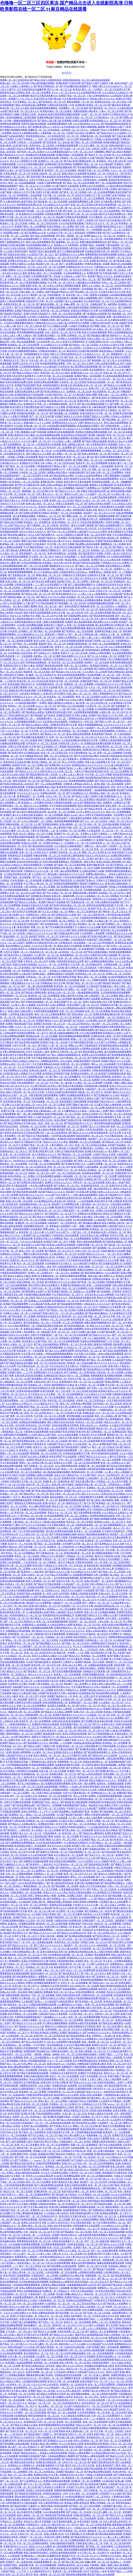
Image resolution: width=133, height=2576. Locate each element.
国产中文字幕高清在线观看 (28, 307)
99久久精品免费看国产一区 (21, 1325)
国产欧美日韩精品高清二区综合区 (17, 783)
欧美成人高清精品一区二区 (91, 1170)
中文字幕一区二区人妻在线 (52, 1148)
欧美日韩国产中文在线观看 (93, 886)
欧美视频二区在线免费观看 (19, 2362)
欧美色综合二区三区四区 (41, 145)
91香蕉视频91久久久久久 (59, 198)
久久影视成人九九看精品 (27, 939)
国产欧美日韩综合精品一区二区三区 (67, 905)
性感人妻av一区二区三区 (79, 693)
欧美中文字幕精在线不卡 (75, 341)
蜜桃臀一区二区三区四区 (24, 519)
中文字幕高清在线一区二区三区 (32, 1366)
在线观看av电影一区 (13, 232)
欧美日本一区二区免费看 (59, 447)
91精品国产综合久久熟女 (59, 1444)
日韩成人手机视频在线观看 (32, 2060)
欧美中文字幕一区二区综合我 (64, 681)
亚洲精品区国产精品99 (55, 1375)
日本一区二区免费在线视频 (114, 500)
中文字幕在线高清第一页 (82, 2222)
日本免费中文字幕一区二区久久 (78, 1543)
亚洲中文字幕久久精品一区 (23, 2316)
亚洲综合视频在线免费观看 (73, 1276)
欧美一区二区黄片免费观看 (101, 2384)
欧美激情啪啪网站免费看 (52, 363)
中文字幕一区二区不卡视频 (60, 544)
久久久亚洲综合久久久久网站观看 (45, 478)
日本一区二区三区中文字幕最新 (79, 2356)
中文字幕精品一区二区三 (25, 102)
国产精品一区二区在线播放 (13, 2509)
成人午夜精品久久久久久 (44, 1154)
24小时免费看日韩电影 (64, 450)
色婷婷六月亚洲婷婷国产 (27, 2048)
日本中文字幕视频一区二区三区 (46, 590)
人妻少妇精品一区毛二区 (78, 469)
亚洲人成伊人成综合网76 (20, 1011)
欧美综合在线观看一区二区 (101, 382)
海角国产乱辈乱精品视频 (12, 245)
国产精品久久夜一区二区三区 (97, 547)
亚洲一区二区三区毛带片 (61, 737)
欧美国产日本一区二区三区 (101, 908)
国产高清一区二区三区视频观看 (80, 357)
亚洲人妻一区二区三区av (38, 1484)
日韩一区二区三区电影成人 (41, 2471)
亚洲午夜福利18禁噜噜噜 (93, 556)
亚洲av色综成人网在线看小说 (110, 861)
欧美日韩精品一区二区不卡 (65, 522)
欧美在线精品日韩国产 (88, 425)
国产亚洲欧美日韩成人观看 (88, 1749)
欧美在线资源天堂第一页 (12, 1612)
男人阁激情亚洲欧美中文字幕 (27, 618)
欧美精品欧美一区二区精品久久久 (115, 1696)
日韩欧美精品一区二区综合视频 (24, 279)
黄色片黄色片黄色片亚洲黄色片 (44, 1285)
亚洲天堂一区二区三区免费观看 (91, 463)
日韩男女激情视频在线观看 (62, 2552)
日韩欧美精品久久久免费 (39, 248)
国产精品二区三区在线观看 (70, 706)
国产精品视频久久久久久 (48, 1643)
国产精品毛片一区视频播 (49, 1805)
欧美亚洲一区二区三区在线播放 (69, 986)
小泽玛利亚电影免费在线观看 (18, 2185)
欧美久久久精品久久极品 (44, 1655)
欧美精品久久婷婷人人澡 (115, 1033)
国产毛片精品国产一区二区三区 (28, 1637)
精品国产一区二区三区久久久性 (99, 513)
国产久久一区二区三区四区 (93, 821)
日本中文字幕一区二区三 (24, 1045)
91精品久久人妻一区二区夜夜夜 (115, 634)
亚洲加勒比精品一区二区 (89, 1799)
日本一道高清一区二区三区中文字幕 (63, 332)
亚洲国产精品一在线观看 (92, 245)
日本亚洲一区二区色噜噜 (80, 668)
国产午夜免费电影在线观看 (21, 899)
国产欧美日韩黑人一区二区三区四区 (26, 2527)
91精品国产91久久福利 (110, 2493)
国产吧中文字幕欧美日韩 (27, 485)
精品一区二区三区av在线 (113, 1705)
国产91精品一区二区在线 (78, 2512)
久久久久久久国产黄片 (23, 1279)
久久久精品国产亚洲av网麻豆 (14, 2098)
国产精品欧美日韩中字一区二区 (70, 2434)
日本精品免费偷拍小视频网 (60, 2456)
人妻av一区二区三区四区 (111, 111)
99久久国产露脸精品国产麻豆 (87, 802)
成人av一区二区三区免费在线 (27, 659)
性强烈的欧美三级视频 (66, 298)
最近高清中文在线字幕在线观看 (82, 351)
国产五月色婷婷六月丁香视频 (51, 746)
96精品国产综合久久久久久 (25, 1687)
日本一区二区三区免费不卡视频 (16, 1447)
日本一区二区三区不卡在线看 (42, 687)
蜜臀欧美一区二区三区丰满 (72, 1344)
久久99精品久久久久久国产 (56, 204)
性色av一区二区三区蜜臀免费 (80, 1970)
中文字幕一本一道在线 (60, 1082)
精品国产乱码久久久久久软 (81, 1858)
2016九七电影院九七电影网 (69, 534)
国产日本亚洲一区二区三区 (76, 550)
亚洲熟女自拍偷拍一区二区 (84, 1073)
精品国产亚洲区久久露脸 (42, 1867)
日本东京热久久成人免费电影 (51, 1005)
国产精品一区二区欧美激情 (99, 2546)
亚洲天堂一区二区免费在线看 (67, 2571)
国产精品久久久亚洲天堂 (22, 2437)
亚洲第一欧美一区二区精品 (112, 270)
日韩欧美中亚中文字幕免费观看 (49, 1634)
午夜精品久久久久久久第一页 (38, 871)
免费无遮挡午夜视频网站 (15, 1434)
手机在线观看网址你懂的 (48, 2113)
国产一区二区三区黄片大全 (23, 1796)
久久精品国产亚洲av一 (32, 2001)
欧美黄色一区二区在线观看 (96, 1198)
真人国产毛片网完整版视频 (49, 1347)
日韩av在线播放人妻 (46, 2437)
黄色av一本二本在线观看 (73, 1469)
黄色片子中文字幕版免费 (110, 509)
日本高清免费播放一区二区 (90, 2412)
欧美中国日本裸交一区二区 (75, 2191)
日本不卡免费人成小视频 (83, 1332)
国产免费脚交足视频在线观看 (31, 827)
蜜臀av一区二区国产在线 (80, 989)
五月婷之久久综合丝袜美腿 (47, 189)
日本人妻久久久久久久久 (87, 1493)
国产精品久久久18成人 (32, 528)
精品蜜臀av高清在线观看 (87, 544)
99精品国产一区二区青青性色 (62, 1223)
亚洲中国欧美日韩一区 (97, 864)
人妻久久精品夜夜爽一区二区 (32, 578)
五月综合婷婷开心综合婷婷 (77, 1247)
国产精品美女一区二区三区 (37, 1671)
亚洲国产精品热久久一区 (59, 1696)
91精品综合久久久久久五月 (71, 874)
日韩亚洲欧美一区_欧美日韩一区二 (65, 295)
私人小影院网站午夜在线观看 (66, 2042)
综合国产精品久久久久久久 (117, 1092)
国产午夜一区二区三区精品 (32, 400)
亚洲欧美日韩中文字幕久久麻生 (19, 665)
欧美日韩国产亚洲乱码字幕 (67, 1120)
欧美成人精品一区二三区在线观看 (45, 273)
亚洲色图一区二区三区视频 (44, 1889)
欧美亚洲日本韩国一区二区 (16, 1101)
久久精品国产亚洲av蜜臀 (84, 394)
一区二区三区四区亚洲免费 (86, 1462)
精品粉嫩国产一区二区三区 (37, 2325)
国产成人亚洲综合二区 (55, 1378)
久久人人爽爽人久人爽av (59, 509)
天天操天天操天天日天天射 (112, 291)
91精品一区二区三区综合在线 (42, 223)
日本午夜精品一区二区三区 (72, 1058)
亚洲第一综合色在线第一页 (110, 2518)
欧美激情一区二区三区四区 (21, 2393)
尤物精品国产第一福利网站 (103, 304)
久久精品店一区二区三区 (18, 1655)
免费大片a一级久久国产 (96, 846)
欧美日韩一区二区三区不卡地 (46, 1665)
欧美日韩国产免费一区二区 (30, 927)
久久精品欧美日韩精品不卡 (77, 1842)
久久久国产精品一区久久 (92, 1475)
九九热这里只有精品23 (65, 2372)
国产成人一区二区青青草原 (107, 288)
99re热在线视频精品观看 (48, 435)
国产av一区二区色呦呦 (116, 2129)
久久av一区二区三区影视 (59, 2060)
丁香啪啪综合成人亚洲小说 (80, 718)
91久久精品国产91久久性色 (99, 2344)
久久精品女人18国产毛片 (74, 276)
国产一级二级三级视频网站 (30, 1114)
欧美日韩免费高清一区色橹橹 (62, 553)
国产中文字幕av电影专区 (36, 2207)
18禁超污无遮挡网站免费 (49, 182)
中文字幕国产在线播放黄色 (55, 1877)
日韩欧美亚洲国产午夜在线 (86, 1061)
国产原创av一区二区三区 (120, 242)
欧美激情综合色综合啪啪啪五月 (58, 1615)
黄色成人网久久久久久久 (102, 98)
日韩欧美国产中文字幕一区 (59, 1979)
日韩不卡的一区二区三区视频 (46, 1288)
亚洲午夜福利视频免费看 (12, 569)
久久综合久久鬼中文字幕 (111, 344)
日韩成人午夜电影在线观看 (98, 2474)
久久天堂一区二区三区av (22, 2369)
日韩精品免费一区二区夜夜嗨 (24, 1817)
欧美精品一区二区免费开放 (37, 522)
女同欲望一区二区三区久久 (75, 130)
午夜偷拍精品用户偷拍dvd (49, 466)
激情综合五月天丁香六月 (15, 360)
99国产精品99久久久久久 (90, 422)
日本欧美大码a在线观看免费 (109, 597)
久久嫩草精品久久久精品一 (75, 1110)
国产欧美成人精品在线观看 (35, 1170)
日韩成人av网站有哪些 (99, 653)
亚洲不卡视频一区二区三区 (105, 1397)
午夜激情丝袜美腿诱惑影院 (93, 917)
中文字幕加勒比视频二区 (64, 2521)
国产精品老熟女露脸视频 (74, 2574)
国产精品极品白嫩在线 (98, 335)
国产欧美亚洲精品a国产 (24, 1805)
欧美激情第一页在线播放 (80, 288)
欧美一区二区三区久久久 (26, 111)
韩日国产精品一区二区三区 (79, 983)
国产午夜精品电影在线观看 (118, 1546)
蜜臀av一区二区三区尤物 (85, 2126)
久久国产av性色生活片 (98, 1964)
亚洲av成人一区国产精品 (102, 1110)
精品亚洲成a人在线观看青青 (109, 1957)
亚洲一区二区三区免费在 (27, 2144)
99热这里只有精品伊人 (31, 693)
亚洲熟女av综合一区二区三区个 (15, 1064)
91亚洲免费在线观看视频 (85, 712)
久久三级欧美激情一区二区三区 (103, 1338)
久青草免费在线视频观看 (46, 1011)
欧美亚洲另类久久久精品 (24, 2300)
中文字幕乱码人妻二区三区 (23, 410)
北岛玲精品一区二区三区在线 (107, 1403)
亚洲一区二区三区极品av (76, 1515)
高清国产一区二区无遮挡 (96, 662)
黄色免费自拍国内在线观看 (21, 836)
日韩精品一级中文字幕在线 (60, 1562)
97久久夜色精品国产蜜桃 (40, 1836)
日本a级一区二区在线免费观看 (30, 1979)
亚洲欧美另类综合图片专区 (58, 712)
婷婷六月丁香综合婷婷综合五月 (65, 354)
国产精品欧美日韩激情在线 (28, 2493)
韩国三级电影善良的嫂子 (36, 2552)
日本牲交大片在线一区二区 (16, 1089)
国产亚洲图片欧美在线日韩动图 (97, 1721)
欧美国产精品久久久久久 (100, 276)
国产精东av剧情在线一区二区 (92, 453)
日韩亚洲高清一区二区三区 (108, 746)
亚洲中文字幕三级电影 (47, 192)
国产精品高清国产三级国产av (35, 1948)
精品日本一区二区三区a (12, 1715)
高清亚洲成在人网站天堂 (78, 407)
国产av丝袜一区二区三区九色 (53, 1668)
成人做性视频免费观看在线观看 (69, 2546)
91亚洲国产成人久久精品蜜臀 (113, 1901)
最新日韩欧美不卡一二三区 (40, 1198)
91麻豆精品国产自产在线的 (69, 2160)
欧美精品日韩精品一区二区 (103, 665)
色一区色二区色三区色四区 (55, 1593)
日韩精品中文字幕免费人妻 (112, 1307)
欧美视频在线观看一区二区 (90, 2207)
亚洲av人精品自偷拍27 (97, 1631)
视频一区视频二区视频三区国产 (67, 1895)
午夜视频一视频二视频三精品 (117, 1082)
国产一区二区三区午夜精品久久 (19, 1621)
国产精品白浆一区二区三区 (47, 1210)
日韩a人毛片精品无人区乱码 (40, 2400)
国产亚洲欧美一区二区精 (22, 849)
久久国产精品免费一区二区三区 (112, 1332)
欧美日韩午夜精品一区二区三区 (44, 1606)
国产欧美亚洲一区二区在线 (56, 142)
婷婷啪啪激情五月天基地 (36, 354)
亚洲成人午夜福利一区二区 (95, 1506)
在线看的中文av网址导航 (71, 2275)
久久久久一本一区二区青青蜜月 (54, 964)
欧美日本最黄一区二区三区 (79, 618)
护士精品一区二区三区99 (41, 556)
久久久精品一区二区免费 (94, 671)
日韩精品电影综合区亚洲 (78, 329)
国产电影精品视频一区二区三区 (19, 597)
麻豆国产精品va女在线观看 (100, 2574)
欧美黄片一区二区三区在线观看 (89, 1017)
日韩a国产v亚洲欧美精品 (43, 1138)
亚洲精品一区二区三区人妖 (39, 1967)
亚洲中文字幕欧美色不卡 (20, 790)
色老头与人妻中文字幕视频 (37, 2521)
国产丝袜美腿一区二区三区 (32, 1546)
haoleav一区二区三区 (46, 706)
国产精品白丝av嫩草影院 (91, 1833)
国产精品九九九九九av (100, 1335)
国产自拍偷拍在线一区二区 (53, 924)
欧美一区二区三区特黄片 (36, 1905)
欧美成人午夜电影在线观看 (58, 802)
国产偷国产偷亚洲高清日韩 (100, 2462)
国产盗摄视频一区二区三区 (64, 242)
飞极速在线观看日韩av (103, 2070)
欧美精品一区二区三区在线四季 (24, 344)
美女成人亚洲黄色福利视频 (59, 1531)
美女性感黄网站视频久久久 (39, 245)
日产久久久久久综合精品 (33, 1525)
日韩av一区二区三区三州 (119, 1886)
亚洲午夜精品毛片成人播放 (21, 435)
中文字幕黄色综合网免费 (78, 1260)
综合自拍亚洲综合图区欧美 (95, 787)
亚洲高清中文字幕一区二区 (118, 1107)
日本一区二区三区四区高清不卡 (102, 2509)
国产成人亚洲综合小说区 (50, 1079)
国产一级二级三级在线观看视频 (37, 986)
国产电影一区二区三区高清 (87, 1160)
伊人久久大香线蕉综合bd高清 (70, 1008)
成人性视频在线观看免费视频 (55, 1783)
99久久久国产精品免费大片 (80, 139)
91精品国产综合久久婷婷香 (69, 1612)
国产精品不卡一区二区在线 (97, 154)
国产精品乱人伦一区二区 (52, 734)
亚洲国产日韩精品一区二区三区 (96, 2010)
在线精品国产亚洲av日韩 (85, 509)
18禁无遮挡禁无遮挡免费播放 (43, 1095)
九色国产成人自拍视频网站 (34, 2126)
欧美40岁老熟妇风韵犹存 (97, 1328)
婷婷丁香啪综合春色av (49, 740)
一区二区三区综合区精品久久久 (86, 2303)
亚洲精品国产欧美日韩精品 (58, 164)
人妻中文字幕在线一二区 (42, 830)
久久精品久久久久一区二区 (96, 354)
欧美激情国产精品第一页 (104, 734)
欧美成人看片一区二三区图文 (87, 89)
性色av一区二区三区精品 (113, 282)
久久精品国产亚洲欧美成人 (32, 973)
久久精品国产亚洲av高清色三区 (21, 868)
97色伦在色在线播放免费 (75, 877)
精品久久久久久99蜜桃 (40, 2546)
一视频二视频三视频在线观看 (92, 1226)
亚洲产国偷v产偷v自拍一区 (79, 1104)
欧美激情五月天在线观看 (31, 214)
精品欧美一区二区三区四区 (36, 671)
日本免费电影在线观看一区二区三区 (66, 1954)
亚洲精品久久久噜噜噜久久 (52, 2278)
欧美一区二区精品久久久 (113, 1462)
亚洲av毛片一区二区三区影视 (88, 1711)
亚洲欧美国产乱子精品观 (99, 273)
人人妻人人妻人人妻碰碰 (23, 1005)
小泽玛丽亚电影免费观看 (66, 2129)
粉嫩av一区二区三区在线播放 (58, 1160)
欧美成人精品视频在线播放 (52, 506)
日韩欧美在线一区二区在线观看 (95, 136)
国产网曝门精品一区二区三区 (104, 326)
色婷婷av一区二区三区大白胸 (54, 1319)
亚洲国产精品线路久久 (113, 488)
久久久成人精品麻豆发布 (117, 765)
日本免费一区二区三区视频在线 (60, 1758)
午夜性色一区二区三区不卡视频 (40, 961)
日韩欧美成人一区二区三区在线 (112, 2549)
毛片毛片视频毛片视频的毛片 (47, 550)
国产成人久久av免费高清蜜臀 (59, 1350)
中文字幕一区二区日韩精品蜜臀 (44, 1163)
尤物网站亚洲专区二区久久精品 (56, 1061)
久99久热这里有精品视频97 (71, 223)
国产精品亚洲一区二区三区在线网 (50, 201)
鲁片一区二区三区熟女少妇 (105, 1447)
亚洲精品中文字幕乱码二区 (114, 998)
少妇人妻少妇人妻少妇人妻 (100, 1568)
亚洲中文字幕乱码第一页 (22, 1157)
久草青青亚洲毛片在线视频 (104, 444)
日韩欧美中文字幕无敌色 (74, 575)
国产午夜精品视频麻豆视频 (62, 1534)
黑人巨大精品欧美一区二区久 (34, 2010)
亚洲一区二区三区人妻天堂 (19, 2574)
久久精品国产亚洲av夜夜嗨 (105, 1381)
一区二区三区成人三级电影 (58, 1708)
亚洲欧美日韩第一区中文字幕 (53, 1824)
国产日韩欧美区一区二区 (98, 1431)
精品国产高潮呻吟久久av (91, 883)
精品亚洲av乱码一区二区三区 (20, 357)
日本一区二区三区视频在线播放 (69, 2540)
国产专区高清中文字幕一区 (117, 1979)
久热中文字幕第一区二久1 (16, 952)
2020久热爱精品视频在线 (59, 167)
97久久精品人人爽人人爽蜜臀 (66, 441)
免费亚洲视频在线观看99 (15, 2079)
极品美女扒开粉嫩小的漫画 (79, 410)
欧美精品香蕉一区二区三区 (17, 559)
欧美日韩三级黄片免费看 (57, 2537)
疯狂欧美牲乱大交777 (114, 226)
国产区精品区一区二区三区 (52, 102)
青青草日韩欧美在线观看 (33, 123)
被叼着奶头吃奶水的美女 (12, 1459)
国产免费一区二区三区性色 (19, 1416)
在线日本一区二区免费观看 (107, 1923)
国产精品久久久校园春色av (84, 2038)
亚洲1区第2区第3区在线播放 (29, 1375)
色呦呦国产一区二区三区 (59, 2188)
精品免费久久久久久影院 (105, 622)
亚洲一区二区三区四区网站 (107, 211)
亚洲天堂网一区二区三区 (66, 1618)
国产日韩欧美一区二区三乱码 (39, 1465)
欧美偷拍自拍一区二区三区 (100, 2437)
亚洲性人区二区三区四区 (61, 500)
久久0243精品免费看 (68, 1434)
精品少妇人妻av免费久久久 (101, 1276)
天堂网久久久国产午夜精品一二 (21, 139)
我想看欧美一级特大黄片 (83, 861)
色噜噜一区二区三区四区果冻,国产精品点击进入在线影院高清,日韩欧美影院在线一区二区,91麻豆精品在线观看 (55, 80)
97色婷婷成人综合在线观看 (65, 1235)
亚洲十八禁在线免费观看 (12, 301)
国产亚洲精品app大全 (35, 232)
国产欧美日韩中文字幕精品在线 (107, 397)
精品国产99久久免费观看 (38, 1602)
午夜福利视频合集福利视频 (37, 1294)
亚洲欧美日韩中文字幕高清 (96, 749)
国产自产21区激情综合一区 (116, 232)
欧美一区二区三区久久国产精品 (25, 892)
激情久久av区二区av (74, 494)
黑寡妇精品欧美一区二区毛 (74, 260)
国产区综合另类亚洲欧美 (31, 170)
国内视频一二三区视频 (60, 1743)
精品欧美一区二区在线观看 (114, 1687)
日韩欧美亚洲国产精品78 (48, 908)
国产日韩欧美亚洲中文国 (66, 933)
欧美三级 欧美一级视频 (51, 1936)
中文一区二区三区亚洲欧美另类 (82, 506)
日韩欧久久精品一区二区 (15, 1313)
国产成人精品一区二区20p (39, 450)
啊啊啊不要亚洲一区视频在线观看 (51, 1789)
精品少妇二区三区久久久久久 (14, 1086)
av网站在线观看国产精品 (57, 840)
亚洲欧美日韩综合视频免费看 (72, 1138)
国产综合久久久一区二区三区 (68, 727)
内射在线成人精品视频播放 (100, 2200)
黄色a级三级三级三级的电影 (71, 2437)
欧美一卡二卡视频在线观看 (13, 808)
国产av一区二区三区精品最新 (97, 1528)
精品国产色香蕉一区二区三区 (99, 640)
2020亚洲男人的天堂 (96, 1020)
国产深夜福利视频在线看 (116, 2468)
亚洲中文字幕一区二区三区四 (57, 1939)
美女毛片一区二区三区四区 (79, 1522)
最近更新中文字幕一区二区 (109, 799)
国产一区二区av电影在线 (97, 2241)
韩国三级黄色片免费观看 (99, 1344)
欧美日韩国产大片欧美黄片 (32, 544)
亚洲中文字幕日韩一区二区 (114, 1048)
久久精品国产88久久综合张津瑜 (28, 1749)
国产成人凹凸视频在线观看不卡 (93, 404)
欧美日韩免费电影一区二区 (112, 204)
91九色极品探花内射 (98, 1827)
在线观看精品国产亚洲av (75, 1805)
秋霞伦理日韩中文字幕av (46, 2141)
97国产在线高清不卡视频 (85, 1880)
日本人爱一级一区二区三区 (67, 207)
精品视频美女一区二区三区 (118, 1609)
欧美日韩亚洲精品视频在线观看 (64, 114)
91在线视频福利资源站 (114, 460)
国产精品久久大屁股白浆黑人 (22, 1824)
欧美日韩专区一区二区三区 (64, 2449)
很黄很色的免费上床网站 (71, 2499)
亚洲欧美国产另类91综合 (80, 1923)
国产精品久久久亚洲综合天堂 (71, 1933)
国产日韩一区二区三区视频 (88, 226)
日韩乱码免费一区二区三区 (70, 2331)
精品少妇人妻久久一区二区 (28, 1419)
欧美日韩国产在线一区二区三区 (82, 1718)
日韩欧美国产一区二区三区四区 (98, 1920)
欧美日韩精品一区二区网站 (60, 226)
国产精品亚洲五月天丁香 (70, 1973)
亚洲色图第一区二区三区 (45, 1338)
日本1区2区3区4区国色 (67, 2337)
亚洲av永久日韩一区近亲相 (19, 1201)
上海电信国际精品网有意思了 (23, 2007)
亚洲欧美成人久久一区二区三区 (100, 235)
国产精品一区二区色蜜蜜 (25, 643)
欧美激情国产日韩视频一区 (95, 949)
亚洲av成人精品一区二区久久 (40, 503)
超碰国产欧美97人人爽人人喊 (73, 768)
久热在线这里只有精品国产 (25, 924)
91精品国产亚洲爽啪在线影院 (93, 1026)
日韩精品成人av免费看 (119, 1484)
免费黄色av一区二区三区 (87, 2228)
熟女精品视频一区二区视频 (23, 497)
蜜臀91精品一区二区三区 (55, 1229)
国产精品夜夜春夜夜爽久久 (96, 1752)
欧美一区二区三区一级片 (51, 606)
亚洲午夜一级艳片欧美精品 (82, 1668)
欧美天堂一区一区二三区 (18, 650)
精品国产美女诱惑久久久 (15, 1933)
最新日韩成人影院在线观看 (54, 2506)
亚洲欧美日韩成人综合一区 (108, 631)
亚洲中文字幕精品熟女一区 (41, 808)
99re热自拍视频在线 (117, 977)
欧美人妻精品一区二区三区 (47, 1755)
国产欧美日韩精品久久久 (53, 391)
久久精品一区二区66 (42, 1752)
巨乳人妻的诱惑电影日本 (51, 2502)
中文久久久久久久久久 (28, 793)
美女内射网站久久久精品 (18, 945)
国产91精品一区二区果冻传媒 (45, 260)
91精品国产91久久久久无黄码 (92, 531)
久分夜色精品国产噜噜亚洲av (29, 818)
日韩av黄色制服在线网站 (42, 83)
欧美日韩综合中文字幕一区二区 (96, 413)
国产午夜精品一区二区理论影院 (79, 1372)
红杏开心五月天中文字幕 (112, 1599)
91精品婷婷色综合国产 (56, 818)
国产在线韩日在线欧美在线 (60, 229)
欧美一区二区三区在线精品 (28, 1472)
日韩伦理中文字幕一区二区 (32, 198)
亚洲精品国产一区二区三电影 (83, 1702)
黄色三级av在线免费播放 (38, 242)
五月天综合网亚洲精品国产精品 (60, 1587)
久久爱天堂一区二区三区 (97, 706)
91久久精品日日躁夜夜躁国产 (68, 846)
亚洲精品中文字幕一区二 (35, 404)
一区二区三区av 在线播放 (67, 1272)
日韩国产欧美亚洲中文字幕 (51, 1693)
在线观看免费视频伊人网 (59, 123)
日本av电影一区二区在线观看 (108, 1216)
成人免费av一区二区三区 (64, 453)
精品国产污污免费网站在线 (17, 338)
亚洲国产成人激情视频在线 (110, 1419)
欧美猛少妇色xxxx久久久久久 (104, 1191)
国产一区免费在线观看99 (71, 263)
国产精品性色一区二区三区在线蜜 (75, 1154)
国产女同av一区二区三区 (118, 945)
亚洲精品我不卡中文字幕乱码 (48, 1372)
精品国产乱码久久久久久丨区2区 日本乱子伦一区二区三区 (92, 590)
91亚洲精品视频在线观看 (34, 2381)
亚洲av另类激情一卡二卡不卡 (35, 1811)
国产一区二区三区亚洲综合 (53, 1132)
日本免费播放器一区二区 (49, 690)
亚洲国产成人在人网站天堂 (109, 840)
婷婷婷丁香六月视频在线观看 (114, 659)
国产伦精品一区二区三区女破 (24, 2478)
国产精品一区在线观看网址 (23, 2269)
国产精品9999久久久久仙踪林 (111, 133)
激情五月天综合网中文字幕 (16, 1207)
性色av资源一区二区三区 (75, 690)
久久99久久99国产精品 (54, 618)
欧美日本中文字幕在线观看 (67, 547)
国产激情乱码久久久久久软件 (50, 1260)
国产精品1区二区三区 (112, 1142)
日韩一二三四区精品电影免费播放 (25, 1898)
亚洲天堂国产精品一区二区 (100, 2434)
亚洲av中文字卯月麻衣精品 (92, 1886)
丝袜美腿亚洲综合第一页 (35, 1226)
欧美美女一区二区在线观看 (61, 696)
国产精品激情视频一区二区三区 (63, 1126)
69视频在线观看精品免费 (12, 743)
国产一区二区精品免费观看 (48, 783)
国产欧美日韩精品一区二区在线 (48, 967)
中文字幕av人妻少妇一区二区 (38, 883)
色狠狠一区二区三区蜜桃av (16, 1677)
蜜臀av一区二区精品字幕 (31, 1462)
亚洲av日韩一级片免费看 (83, 1783)
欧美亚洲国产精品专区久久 (21, 684)
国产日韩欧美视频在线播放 (108, 457)
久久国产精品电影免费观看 (103, 497)
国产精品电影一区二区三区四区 (28, 840)
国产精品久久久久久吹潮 (80, 1132)
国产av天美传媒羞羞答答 (71, 1089)
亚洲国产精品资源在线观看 (49, 665)
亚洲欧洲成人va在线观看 (34, 1624)
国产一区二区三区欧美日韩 (90, 914)
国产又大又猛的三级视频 (24, 2203)
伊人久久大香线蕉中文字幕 (23, 161)
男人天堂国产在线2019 (120, 1659)
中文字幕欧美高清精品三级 (51, 868)
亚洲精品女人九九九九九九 (80, 1957)
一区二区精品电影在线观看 (57, 2123)
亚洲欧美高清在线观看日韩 (116, 2107)
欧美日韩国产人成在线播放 (13, 478)
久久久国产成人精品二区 (22, 1104)
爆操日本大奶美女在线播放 (99, 628)
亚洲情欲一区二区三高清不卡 (70, 1487)
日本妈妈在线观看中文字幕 (76, 1453)
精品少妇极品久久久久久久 (103, 1780)
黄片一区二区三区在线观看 (30, 1263)
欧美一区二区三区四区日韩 (84, 204)
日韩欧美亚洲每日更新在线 (49, 1325)
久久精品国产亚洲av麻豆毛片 (15, 2119)
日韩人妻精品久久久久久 (102, 1584)
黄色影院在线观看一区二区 (105, 481)
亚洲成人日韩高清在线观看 (53, 2453)
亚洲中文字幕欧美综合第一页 (50, 899)
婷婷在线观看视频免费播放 (44, 108)
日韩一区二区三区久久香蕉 (80, 363)
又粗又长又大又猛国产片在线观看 (77, 1590)
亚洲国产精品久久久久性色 (68, 416)
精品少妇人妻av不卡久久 (59, 541)
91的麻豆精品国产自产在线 (81, 472)
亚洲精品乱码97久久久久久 (79, 267)
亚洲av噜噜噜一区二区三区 (72, 824)
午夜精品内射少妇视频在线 (67, 1920)
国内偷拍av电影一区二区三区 (104, 793)
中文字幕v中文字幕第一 (33, 1353)
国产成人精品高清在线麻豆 (21, 2518)
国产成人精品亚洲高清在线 (59, 1883)
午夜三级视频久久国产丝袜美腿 (30, 432)
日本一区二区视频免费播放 (19, 1873)
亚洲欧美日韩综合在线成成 (45, 1724)
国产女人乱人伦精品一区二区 (102, 656)
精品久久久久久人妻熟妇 (12, 1982)
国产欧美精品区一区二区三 (68, 179)
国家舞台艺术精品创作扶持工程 (41, 942)
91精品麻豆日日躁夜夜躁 (88, 282)
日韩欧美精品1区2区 (98, 341)
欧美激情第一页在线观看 (29, 195)
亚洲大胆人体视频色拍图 (86, 1883)
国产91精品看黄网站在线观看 (48, 2185)
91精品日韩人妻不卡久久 (46, 1381)
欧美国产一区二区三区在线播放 (61, 170)
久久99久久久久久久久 (115, 724)
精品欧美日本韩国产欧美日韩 (105, 428)
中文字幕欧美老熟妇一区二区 (38, 547)
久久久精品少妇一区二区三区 (33, 1534)
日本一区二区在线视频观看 (99, 2353)
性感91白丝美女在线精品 (24, 964)
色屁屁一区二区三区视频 (79, 1397)
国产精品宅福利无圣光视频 (19, 1363)
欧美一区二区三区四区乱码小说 (40, 1652)
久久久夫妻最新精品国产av (58, 151)
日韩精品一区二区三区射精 (72, 158)
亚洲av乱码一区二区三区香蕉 (113, 1593)
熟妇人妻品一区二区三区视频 (92, 977)
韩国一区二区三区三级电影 (105, 469)
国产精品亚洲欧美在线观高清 (64, 1048)
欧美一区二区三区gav (64, 1992)
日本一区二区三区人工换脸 (34, 1739)
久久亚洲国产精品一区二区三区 (93, 1839)
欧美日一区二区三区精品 (27, 1556)
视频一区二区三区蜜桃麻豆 (84, 2144)
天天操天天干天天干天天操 (32, 2188)
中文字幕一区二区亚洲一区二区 (58, 195)
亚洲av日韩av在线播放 (91, 2094)
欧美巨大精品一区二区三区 (79, 117)
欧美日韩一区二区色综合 (70, 1565)
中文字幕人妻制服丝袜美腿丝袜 (27, 2213)
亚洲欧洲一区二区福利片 (119, 207)
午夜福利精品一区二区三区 (51, 2300)
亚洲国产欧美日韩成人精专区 (112, 1908)
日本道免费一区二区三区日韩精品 (96, 1948)
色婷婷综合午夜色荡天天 (33, 1444)
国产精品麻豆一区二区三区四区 (76, 2232)
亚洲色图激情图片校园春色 (58, 1880)
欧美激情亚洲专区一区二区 (94, 1185)
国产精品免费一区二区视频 (21, 1316)
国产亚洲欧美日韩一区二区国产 (41, 2260)
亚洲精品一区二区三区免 (79, 391)
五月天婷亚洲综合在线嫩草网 (31, 89)
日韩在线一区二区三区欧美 (25, 1179)
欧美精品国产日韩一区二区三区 (75, 1381)
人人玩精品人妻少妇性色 (56, 2213)
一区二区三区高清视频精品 (100, 2163)
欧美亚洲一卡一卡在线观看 (88, 229)
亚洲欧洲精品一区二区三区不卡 (83, 1599)
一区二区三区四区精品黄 (47, 1360)
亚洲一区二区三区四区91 (102, 606)
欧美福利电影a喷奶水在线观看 (114, 1045)
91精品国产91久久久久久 (40, 930)
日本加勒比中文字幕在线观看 (45, 2066)
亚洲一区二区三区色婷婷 (18, 1665)
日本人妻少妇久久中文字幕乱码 (82, 2256)
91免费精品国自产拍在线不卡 (104, 1643)
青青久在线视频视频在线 (120, 332)
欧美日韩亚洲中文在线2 (92, 2129)
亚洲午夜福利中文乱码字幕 (76, 478)
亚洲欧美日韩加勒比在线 (73, 1285)
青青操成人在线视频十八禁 (62, 1226)
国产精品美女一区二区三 (15, 2004)
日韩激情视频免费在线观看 (100, 603)
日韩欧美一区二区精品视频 (79, 1363)
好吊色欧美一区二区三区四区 (22, 537)
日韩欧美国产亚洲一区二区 (32, 285)
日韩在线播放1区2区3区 (43, 1257)
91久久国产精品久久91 (69, 1655)
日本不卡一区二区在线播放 (74, 1982)
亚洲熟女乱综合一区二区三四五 (110, 102)
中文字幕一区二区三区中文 (61, 282)
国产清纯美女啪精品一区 (114, 1241)
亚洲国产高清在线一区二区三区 (65, 852)
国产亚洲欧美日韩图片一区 (46, 335)
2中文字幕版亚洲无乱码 (31, 755)
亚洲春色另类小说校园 (73, 1478)
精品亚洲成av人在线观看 (112, 351)
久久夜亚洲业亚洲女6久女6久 (87, 1708)
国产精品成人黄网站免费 (18, 550)
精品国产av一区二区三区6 (112, 1998)
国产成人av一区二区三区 (110, 2179)
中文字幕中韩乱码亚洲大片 (75, 98)
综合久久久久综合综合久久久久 (52, 1297)
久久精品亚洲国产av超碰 (91, 871)
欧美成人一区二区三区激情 (25, 481)
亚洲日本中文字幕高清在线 (60, 587)
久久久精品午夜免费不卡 (119, 2051)
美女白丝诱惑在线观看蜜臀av (71, 674)
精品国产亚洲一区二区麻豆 (70, 1129)
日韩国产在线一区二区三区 (93, 1942)
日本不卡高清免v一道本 (38, 1051)
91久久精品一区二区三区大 (101, 2297)
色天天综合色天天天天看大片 (64, 1366)
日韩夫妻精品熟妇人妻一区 (25, 1951)
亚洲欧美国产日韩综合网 (68, 83)
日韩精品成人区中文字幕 (52, 983)
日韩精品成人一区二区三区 (98, 1640)
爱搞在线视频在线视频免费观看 (74, 1036)
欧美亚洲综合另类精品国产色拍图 (17, 211)
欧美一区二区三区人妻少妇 (80, 457)
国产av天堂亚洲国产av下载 (53, 584)
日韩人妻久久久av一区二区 (49, 494)
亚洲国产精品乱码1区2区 (27, 310)
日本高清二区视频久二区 (20, 631)
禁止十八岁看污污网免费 (15, 416)
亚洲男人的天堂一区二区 (104, 2045)
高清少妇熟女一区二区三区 (47, 1478)
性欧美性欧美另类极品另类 (82, 1297)
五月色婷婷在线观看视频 (66, 1578)
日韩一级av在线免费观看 (23, 341)
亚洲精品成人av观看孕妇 (51, 2007)
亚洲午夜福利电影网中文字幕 (84, 2213)
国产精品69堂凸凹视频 (11, 522)
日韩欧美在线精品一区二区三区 (82, 2244)
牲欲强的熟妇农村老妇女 (97, 777)
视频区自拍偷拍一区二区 (89, 1269)
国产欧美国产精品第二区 (59, 1291)
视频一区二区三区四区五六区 (58, 755)
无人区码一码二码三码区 (15, 1606)
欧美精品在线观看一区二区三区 (32, 413)
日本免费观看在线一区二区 (112, 310)
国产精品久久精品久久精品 (35, 724)
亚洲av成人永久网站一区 (74, 1665)
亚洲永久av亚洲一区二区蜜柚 (35, 843)
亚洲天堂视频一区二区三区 (53, 1858)
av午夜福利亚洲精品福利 (107, 718)
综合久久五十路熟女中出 (22, 615)
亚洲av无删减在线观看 (43, 2312)
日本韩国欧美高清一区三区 (21, 267)
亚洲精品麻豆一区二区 (11, 805)
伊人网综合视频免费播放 (55, 2023)
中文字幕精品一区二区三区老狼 (93, 2194)
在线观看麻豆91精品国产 (42, 628)
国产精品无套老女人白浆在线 (62, 379)
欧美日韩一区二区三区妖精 (34, 2104)
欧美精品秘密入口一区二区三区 (105, 120)
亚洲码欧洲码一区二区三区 (38, 1715)
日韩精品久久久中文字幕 (94, 2104)
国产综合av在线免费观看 (42, 235)
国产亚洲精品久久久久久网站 (69, 254)
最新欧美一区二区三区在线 (100, 2530)
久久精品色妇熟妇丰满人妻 (17, 874)
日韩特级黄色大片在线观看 (53, 1817)
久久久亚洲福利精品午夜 (88, 92)
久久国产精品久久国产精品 (43, 1434)
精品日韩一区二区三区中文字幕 (93, 1730)
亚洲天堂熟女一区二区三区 (21, 1643)
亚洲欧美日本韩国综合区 (89, 1213)
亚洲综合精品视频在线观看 (117, 1845)
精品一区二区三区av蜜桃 (20, 2474)
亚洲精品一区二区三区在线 (99, 1487)
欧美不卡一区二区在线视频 (46, 1447)
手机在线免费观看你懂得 (12, 1662)
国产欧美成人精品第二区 (106, 537)
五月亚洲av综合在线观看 (55, 721)
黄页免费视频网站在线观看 (30, 332)
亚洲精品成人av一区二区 (103, 1792)
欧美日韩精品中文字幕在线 (81, 2026)
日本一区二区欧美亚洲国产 (51, 139)
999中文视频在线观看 (93, 2309)
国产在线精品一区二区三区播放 (94, 2449)
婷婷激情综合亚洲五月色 (29, 204)
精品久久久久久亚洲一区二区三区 (106, 1325)
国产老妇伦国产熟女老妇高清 (41, 176)
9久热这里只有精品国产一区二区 (26, 2123)
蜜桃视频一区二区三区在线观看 (85, 1142)
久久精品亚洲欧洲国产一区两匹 (31, 703)
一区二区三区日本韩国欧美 (100, 942)
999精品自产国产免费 (19, 1490)
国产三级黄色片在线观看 (38, 2306)
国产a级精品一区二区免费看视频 (101, 2331)
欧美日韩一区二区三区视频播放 (59, 488)
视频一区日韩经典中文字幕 (98, 1652)
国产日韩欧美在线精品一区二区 (37, 1001)
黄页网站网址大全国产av (34, 1291)
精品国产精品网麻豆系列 (20, 2238)
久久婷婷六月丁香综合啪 (44, 874)
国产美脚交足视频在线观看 (100, 1058)
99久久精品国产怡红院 (110, 2038)
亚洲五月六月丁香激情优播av (76, 1157)
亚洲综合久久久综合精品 (104, 899)
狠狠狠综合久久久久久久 (61, 566)
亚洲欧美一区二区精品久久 (13, 1674)
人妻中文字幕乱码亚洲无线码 (88, 771)
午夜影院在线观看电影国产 (13, 1272)
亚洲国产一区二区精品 (17, 1867)
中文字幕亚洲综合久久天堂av (85, 1687)
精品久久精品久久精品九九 (25, 1061)
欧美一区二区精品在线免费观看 (28, 958)
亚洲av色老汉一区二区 (54, 1503)
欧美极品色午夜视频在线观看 (40, 154)
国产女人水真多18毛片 (56, 609)
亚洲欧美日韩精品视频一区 (39, 397)
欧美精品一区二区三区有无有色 (105, 1229)
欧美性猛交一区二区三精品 (21, 1297)
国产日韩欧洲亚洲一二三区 (114, 425)
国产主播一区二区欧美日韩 (43, 768)
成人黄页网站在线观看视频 (83, 366)
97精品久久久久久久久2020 (39, 933)
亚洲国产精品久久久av (11, 1743)
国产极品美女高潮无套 (119, 105)
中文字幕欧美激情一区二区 (60, 1525)
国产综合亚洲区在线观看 (27, 1042)
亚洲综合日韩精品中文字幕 (84, 310)
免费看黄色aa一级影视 (100, 572)
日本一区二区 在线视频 (42, 1995)
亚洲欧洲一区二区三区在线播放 (31, 1223)
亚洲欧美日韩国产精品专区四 (57, 880)
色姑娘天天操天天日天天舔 (34, 905)
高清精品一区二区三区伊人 (112, 892)
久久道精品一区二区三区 (111, 1702)
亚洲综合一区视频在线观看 (110, 1783)
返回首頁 (66, 73)
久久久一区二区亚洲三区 (74, 2253)
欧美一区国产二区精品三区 (84, 220)
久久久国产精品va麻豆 (41, 1659)
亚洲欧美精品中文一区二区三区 (70, 1627)
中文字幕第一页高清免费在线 (48, 2045)
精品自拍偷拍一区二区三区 (80, 746)
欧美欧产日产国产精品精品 (106, 678)
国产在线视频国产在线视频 (86, 1727)
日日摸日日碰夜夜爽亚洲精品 (18, 323)
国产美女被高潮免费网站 (85, 167)
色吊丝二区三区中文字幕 (22, 1852)
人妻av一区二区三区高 (54, 1970)
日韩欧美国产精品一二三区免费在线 (95, 2319)
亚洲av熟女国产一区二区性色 (98, 1581)
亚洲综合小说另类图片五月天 (58, 659)
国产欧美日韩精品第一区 (46, 86)
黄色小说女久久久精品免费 (90, 1609)
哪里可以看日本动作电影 (36, 1254)
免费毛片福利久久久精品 (22, 263)
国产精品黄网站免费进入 (112, 1883)
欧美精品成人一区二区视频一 (18, 2045)
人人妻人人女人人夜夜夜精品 (92, 594)
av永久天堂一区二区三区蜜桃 (50, 267)
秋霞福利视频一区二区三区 (13, 1173)
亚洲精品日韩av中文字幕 (46, 2474)
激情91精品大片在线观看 (74, 173)
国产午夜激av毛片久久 (60, 2126)
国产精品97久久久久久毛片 (45, 1631)
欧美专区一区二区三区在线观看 (67, 662)
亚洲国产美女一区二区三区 (71, 95)
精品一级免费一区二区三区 (95, 2042)
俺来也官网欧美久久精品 (112, 2219)
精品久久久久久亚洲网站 (36, 805)
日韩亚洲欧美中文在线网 (111, 506)
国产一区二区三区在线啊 (36, 566)
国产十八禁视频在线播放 (12, 2375)
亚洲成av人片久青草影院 (66, 245)
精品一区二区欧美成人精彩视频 (75, 1403)
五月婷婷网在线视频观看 (107, 709)
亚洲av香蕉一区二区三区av (118, 805)
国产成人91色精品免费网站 (85, 2219)
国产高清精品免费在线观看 (77, 1936)
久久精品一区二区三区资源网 (87, 1082)
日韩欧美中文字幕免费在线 (26, 2082)
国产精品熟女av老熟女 (33, 712)
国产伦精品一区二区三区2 (67, 1185)
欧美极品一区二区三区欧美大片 (103, 173)
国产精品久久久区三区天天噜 (29, 609)
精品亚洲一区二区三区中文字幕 (37, 207)
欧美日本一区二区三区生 (18, 1129)
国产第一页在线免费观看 (119, 1170)
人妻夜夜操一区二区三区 (52, 133)
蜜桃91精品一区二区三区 (48, 575)
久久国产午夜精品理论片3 (77, 2406)
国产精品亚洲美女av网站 (61, 475)
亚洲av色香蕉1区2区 (10, 1550)
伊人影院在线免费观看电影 (115, 376)
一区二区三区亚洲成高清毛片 (66, 2403)
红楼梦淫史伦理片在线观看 (103, 955)
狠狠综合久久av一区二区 (73, 1568)
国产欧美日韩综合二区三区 (28, 220)
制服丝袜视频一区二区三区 (19, 824)
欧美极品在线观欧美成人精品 (85, 438)
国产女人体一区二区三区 (59, 89)
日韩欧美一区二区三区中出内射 (48, 559)
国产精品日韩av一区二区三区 (33, 1493)
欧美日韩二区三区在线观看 (114, 930)
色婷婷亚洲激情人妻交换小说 (67, 248)
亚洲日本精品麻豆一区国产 (53, 288)
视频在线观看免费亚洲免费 (110, 2263)
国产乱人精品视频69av (28, 1783)
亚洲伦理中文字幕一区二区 (39, 301)
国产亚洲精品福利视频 (54, 307)
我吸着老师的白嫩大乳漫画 (51, 410)
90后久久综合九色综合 (14, 248)
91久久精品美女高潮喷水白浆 (75, 2415)
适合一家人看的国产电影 (111, 447)
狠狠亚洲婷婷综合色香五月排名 (37, 1120)
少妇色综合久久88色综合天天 (27, 1160)
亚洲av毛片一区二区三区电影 (103, 388)
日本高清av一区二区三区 (38, 977)
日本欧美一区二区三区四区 (72, 382)
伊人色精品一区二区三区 (51, 2378)
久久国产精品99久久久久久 (74, 388)
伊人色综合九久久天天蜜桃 (76, 428)
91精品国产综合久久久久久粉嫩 (97, 1406)
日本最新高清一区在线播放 (72, 942)
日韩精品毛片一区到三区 (81, 721)
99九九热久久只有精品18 (96, 2160)
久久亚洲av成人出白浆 (119, 917)
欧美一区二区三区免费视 (38, 92)
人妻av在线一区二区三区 (109, 1621)
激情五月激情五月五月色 (75, 2110)
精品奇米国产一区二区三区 (90, 1587)
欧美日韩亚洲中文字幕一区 (112, 1117)
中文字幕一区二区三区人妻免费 (50, 1416)
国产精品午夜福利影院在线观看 (33, 2073)
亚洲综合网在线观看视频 (46, 382)
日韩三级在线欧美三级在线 (56, 220)
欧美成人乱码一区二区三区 (61, 992)
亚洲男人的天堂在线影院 (92, 186)
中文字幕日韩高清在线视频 (100, 1677)
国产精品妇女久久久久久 (12, 154)
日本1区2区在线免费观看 (57, 2263)
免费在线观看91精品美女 (85, 111)
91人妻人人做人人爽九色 (71, 774)
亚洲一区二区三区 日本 (58, 1167)
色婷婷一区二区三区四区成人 (91, 1400)
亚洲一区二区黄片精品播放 (100, 2151)
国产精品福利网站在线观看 (114, 123)
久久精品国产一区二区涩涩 (75, 1584)
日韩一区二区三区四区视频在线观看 (39, 2250)
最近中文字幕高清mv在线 (109, 1297)
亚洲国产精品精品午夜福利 (54, 279)
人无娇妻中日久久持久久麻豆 (69, 699)
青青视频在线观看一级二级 (19, 1789)
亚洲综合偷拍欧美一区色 (55, 2493)
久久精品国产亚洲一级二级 (116, 1269)
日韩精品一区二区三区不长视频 (112, 1481)
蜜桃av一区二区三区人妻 (18, 1640)
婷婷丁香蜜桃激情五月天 (12, 242)
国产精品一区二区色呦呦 (98, 1360)
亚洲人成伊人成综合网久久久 (107, 1683)
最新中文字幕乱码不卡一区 (45, 1736)
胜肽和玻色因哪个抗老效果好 (76, 1070)
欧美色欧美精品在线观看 (69, 1369)
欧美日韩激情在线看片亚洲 (19, 382)
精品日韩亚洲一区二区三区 (26, 780)
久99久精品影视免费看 (11, 2353)
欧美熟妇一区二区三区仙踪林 (64, 2010)
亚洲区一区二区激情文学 (40, 1272)
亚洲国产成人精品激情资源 (78, 622)
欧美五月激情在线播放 (80, 1892)
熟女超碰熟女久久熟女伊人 (25, 1319)
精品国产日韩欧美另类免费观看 (72, 217)
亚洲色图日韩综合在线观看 (63, 316)
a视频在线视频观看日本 (24, 120)
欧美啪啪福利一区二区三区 (13, 995)
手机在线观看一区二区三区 (44, 1101)
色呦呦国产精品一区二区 (85, 164)
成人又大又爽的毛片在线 (86, 659)
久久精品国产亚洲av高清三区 (43, 1313)
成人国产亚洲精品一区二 (109, 924)
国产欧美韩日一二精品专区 (30, 1571)
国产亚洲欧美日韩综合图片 (30, 1182)
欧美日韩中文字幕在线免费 (77, 481)
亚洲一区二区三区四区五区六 (33, 852)
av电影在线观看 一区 (66, 2328)
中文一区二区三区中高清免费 (73, 1335)
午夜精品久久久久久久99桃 (93, 1366)
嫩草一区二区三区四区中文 (42, 674)
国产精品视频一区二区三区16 (102, 360)
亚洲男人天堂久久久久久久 (58, 1182)
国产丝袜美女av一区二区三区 (70, 1867)
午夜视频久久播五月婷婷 (52, 1768)
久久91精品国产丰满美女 (111, 164)
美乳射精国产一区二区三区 (33, 553)
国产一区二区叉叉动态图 (41, 416)
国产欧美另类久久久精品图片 (18, 955)
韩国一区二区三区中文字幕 (49, 615)
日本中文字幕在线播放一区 (84, 2291)
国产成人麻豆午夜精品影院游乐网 (29, 812)
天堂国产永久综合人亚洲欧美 (81, 133)
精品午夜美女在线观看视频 (37, 612)
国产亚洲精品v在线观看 (95, 313)
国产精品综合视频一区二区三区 (110, 2203)
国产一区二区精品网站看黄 (108, 182)
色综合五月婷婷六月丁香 (87, 195)
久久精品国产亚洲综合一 (85, 1409)
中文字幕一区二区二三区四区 (14, 235)
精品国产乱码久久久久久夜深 (59, 1908)
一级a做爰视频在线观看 (104, 790)
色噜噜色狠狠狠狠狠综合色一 (87, 2188)
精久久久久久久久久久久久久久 (103, 2238)
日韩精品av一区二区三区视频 (48, 1873)
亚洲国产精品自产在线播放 (51, 902)
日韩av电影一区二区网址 (31, 291)
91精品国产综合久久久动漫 (19, 1755)
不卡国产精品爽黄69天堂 (79, 1509)
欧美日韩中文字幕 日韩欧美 (108, 1201)
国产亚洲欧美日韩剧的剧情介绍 (51, 989)
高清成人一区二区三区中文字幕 (63, 257)
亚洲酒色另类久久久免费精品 (48, 1238)
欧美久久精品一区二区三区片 (83, 1307)
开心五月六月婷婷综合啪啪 (54, 2172)
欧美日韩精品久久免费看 (117, 566)
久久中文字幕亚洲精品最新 (30, 164)
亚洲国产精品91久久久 (47, 1020)
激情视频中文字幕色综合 (114, 2172)
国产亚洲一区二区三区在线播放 (108, 2007)
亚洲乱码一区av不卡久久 (22, 1260)
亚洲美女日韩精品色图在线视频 (91, 432)
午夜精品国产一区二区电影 (19, 1478)
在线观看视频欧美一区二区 (47, 2562)
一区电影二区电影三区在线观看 (22, 457)
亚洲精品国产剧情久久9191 (44, 1827)
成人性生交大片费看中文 (109, 1634)
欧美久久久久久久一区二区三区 (102, 223)
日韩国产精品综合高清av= (37, 2449)
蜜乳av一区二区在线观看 (103, 1064)
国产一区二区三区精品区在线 (66, 1173)
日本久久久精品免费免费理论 (61, 2359)
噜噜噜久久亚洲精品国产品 (102, 485)
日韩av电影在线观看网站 (57, 438)
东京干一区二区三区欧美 (29, 326)
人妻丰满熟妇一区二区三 (61, 1145)
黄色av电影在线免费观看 (78, 734)
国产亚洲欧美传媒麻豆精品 (57, 2116)
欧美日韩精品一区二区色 (12, 1008)
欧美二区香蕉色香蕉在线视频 (24, 1391)
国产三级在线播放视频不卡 (81, 584)
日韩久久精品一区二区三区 (100, 338)
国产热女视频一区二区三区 (68, 2312)
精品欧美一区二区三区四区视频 (51, 1923)
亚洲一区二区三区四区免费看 (38, 980)
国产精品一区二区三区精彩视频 (86, 142)
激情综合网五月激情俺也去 (34, 348)
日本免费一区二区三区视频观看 (67, 1322)
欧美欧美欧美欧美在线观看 (30, 460)
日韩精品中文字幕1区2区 (73, 2151)
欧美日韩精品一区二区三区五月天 (90, 1637)
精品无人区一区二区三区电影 (111, 1428)
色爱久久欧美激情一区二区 (69, 503)
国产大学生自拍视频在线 (29, 562)
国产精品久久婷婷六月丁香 (102, 1257)
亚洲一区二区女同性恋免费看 (67, 313)
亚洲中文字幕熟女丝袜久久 (116, 114)
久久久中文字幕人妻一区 (43, 945)
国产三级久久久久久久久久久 (20, 1537)
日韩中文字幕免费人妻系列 (107, 201)
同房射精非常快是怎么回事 (74, 369)
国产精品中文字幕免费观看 (111, 2126)
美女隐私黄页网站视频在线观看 (75, 790)
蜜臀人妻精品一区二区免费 (42, 777)
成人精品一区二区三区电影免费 (93, 2166)
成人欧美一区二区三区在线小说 (92, 703)
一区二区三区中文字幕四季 (16, 2169)
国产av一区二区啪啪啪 (78, 1375)
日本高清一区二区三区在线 (13, 1855)
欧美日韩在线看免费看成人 (56, 861)
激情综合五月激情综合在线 (28, 1503)
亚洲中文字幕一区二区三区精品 (17, 1110)
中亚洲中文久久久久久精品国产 (82, 1808)
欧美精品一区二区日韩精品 (75, 731)
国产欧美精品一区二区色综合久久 (109, 1503)
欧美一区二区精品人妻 (106, 1416)
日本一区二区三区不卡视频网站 (89, 151)
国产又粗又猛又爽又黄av (83, 1481)
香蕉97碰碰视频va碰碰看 (92, 126)
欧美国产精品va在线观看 (29, 1593)
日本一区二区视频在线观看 (86, 1067)
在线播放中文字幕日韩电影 (118, 2350)
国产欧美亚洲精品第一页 (76, 1325)
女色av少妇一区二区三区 (58, 796)
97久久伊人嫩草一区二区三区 (93, 145)
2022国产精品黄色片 (21, 1736)
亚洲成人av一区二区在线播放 (61, 1609)
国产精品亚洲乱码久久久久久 (71, 360)
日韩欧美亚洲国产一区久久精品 (107, 2362)
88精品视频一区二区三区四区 (111, 1945)
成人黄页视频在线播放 (24, 516)
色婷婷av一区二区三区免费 (47, 656)
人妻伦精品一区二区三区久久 (94, 1204)
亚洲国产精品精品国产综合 (19, 1023)
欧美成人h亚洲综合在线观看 (61, 1244)
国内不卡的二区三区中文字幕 (80, 2465)
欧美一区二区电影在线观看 (80, 625)
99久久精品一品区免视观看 (28, 1559)
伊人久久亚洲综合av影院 (46, 572)
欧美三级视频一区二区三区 (82, 2446)
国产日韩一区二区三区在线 (97, 2312)
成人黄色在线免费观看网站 (104, 478)
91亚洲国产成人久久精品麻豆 (68, 301)
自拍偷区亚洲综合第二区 (97, 251)
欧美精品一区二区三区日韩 (80, 597)
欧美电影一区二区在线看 (46, 2362)
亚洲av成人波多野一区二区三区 (44, 1070)
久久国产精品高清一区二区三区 (49, 1117)
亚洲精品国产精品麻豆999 (72, 1870)
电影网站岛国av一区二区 (34, 970)
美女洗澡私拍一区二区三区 (105, 391)
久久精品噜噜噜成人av (74, 273)
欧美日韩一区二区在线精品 (99, 1870)
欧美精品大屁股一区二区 (111, 2060)
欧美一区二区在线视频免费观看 (52, 1621)
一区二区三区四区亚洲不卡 (13, 949)
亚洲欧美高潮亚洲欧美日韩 (106, 1014)
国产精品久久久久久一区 (20, 1945)
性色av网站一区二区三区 (33, 2063)
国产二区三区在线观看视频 (13, 1285)
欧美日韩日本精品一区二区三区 (62, 1026)
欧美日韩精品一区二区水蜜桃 (22, 2014)
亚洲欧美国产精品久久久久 (88, 1615)
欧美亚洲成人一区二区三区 (30, 2263)
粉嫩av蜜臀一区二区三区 (76, 304)
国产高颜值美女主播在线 (85, 970)
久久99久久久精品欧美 (31, 1241)
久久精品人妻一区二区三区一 (38, 1578)
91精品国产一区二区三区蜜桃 (22, 740)
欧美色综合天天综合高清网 (46, 388)
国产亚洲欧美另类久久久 (73, 1163)
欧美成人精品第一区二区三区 (46, 173)
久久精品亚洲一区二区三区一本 (102, 830)
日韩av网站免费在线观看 (20, 1338)
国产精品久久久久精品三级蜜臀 (56, 1711)
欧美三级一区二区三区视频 (52, 1771)
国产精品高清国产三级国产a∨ (76, 1447)
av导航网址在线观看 (90, 1048)
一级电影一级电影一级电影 (46, 2054)
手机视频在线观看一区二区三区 (99, 889)
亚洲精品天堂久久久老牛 (72, 2474)
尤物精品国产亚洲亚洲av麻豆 (24, 288)
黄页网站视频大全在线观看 (80, 1416)
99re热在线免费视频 (79, 1229)
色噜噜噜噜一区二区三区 (20, 158)
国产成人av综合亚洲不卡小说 (35, 2042)
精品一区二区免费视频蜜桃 (77, 1238)
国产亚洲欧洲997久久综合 (58, 765)
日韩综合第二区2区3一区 (70, 743)
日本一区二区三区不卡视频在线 (22, 709)
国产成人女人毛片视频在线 (50, 678)
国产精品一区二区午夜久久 (13, 2344)
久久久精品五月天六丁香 (46, 1403)
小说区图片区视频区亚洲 (48, 2555)
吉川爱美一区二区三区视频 (70, 1911)
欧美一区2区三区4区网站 (59, 2247)
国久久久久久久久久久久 (59, 1646)
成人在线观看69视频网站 (71, 1328)
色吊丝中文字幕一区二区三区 (24, 1727)
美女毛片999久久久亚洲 (94, 207)
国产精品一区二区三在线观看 (20, 908)
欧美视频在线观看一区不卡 (62, 404)
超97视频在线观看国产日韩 (105, 1553)
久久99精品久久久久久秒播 (54, 344)
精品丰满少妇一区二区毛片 (65, 2524)
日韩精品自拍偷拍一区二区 (51, 2203)
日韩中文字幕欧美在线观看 (81, 1428)
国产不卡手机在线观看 (14, 316)
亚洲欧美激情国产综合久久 (118, 1833)
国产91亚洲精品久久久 (77, 793)
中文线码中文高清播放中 (24, 1079)
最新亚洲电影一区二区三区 (80, 102)
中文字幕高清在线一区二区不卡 (68, 1294)
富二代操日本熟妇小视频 (106, 1951)
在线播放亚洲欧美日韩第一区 (69, 1764)
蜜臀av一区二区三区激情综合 (82, 911)
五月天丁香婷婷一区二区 (33, 295)
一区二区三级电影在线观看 (19, 640)
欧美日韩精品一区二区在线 (30, 1282)
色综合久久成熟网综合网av (25, 133)
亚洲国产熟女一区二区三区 (34, 1145)
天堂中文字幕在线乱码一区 (76, 1792)
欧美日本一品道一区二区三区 (61, 1730)
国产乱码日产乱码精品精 (24, 911)
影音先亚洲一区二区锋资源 (54, 2048)
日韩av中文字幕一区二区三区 (83, 609)
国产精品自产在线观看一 (104, 2269)
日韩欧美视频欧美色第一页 (95, 1674)
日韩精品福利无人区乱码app (73, 572)
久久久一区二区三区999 (63, 92)
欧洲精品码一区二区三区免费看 (56, 1727)
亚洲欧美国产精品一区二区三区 (96, 681)
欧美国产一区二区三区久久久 (27, 488)
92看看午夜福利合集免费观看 (62, 1450)
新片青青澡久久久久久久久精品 (60, 1282)
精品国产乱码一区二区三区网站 (93, 170)
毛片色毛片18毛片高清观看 (44, 921)
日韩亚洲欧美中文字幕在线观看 (100, 1746)
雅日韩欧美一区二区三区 (46, 790)
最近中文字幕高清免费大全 (43, 95)
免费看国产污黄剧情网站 (73, 2066)
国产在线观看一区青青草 (109, 1291)
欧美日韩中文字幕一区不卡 (93, 1300)
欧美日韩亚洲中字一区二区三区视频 (24, 1970)
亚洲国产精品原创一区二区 (111, 1668)
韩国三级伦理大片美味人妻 (74, 995)
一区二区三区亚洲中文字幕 (116, 89)
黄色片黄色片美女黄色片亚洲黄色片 (18, 376)
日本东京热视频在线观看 (71, 640)
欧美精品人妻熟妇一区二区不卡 (21, 2406)
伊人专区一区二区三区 (26, 469)
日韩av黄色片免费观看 (17, 777)
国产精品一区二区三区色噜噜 (20, 466)
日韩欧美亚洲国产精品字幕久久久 (114, 1789)
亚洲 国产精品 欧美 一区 (52, 2478)
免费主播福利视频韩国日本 (93, 242)
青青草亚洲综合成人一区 (38, 136)
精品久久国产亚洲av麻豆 (118, 2372)
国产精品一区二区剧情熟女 (32, 2132)
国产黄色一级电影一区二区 (69, 235)
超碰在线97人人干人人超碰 (37, 422)
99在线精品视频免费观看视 (26, 2284)
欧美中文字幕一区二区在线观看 (63, 2381)
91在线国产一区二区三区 (96, 727)
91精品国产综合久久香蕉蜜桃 (104, 130)
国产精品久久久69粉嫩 (115, 385)
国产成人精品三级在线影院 (99, 1500)
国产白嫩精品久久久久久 (12, 1864)
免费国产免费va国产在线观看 (99, 699)
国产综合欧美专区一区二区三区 (29, 2397)
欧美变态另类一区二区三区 (41, 637)
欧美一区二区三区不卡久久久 (78, 1873)
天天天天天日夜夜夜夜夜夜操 (85, 2029)
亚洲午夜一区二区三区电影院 (55, 310)
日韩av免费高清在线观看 (107, 902)
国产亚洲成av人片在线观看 (37, 1300)
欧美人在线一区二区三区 (18, 581)
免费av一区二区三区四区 (18, 276)
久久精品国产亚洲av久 (84, 880)
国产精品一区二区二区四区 (80, 858)
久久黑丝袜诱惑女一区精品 (49, 2549)
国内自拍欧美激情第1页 (97, 1680)
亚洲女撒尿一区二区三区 (15, 936)
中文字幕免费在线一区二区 (82, 752)
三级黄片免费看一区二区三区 (101, 1163)
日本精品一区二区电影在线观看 (110, 1148)
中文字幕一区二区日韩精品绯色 (87, 964)
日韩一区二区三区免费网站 (109, 472)
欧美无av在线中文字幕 (112, 696)
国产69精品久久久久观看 (52, 407)
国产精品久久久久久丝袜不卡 (29, 1213)
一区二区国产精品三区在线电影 (46, 1792)
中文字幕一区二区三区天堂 (118, 1384)
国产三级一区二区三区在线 (84, 214)
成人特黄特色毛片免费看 (76, 323)
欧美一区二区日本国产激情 (97, 534)
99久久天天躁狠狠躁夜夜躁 (30, 270)
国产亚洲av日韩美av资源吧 (97, 503)
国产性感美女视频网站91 (44, 338)
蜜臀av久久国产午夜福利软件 (82, 1045)
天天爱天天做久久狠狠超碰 (107, 1104)
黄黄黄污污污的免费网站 (51, 2297)
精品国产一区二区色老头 (98, 2496)
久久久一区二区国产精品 (31, 438)
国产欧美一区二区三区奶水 (30, 151)
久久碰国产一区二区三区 (97, 494)
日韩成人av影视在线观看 (107, 139)
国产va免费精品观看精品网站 (99, 961)
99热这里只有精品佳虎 (110, 167)
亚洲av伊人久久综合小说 (74, 2163)
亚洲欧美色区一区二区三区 (69, 1746)
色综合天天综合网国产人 (67, 556)
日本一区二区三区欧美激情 (118, 1578)
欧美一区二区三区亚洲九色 (16, 1827)
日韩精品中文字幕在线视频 (42, 1528)
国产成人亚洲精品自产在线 (23, 1428)
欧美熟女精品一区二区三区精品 (56, 111)
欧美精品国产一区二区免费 (31, 796)
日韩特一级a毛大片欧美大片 (118, 553)
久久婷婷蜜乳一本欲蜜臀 (92, 933)
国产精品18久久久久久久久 (54, 780)
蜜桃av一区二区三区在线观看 (14, 1453)
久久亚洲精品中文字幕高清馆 (107, 1892)
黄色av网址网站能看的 (47, 148)
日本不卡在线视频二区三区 (93, 2076)
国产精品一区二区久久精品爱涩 (42, 2530)
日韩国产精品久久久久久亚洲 (115, 1061)
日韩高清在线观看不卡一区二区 (51, 849)
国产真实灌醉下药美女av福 (110, 279)
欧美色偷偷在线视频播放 (59, 1356)
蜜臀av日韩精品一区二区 (73, 335)
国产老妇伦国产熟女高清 (109, 2284)
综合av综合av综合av (94, 2558)
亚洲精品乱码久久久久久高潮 (111, 2446)
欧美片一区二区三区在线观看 (64, 2076)
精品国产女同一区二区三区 (103, 2169)
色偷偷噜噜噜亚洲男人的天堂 (81, 2284)
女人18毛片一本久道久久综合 (113, 2256)
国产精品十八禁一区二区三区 (109, 721)
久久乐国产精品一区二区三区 (101, 2216)
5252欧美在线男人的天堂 (45, 1680)
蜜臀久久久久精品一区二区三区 (98, 285)
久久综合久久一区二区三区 (77, 1347)
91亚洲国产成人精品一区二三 (113, 1574)
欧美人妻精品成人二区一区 (47, 1110)
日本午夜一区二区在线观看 (21, 2356)
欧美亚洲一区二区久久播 (31, 1232)
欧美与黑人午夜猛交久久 (45, 1565)
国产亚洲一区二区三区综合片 (77, 211)
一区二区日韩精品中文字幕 (33, 1400)
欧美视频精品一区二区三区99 (74, 955)
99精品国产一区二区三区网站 (14, 1792)
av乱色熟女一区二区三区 (70, 952)
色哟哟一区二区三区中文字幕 (93, 2266)
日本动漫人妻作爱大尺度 (99, 1627)
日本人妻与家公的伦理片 (115, 2521)
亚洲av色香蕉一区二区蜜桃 (16, 1568)
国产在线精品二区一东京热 (37, 1384)
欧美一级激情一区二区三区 (47, 2574)
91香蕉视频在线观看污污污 (51, 469)
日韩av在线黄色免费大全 (107, 363)
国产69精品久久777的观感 (47, 653)
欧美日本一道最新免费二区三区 (67, 896)
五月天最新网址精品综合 (85, 2060)
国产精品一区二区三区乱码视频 (78, 182)
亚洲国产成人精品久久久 (101, 715)
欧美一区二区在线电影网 (15, 2197)
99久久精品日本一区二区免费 (69, 1855)
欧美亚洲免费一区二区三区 (77, 1079)
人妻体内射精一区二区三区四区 (26, 2179)
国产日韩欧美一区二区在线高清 (81, 967)
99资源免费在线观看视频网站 (61, 425)
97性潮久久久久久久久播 (85, 1905)
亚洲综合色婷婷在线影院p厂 (59, 528)
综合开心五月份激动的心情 (65, 126)
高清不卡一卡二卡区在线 (20, 1543)
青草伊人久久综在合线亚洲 (39, 2175)
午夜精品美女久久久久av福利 (48, 323)
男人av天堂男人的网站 (73, 762)
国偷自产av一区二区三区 (36, 1989)
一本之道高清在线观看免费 (28, 1939)
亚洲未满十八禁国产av (55, 625)
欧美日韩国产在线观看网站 (62, 1989)
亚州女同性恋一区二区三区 (88, 1350)
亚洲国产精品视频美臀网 (15, 1304)
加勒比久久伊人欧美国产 (52, 1556)
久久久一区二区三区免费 (89, 1739)
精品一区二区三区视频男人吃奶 (78, 1288)
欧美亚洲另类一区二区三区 (65, 136)
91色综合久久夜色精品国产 (117, 1817)
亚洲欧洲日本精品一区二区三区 (91, 105)
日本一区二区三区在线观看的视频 (45, 2110)
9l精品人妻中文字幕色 (107, 1039)
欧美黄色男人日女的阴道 (66, 980)
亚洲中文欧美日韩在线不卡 (37, 313)
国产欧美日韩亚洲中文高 (100, 936)
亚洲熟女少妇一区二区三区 (118, 298)
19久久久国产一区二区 (23, 2253)
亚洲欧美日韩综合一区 (101, 260)
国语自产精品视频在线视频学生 (93, 1534)
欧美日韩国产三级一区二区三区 (83, 1005)
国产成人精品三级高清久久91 (74, 2169)
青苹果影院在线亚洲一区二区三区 (34, 2241)
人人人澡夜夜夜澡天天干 (39, 2571)
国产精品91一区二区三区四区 (83, 344)
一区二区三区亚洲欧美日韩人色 (82, 519)
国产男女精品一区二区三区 (83, 291)
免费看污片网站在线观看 (111, 1808)
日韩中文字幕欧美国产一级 (43, 1335)
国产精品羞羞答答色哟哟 (69, 1304)
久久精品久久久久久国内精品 (97, 348)
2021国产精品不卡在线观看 (65, 186)
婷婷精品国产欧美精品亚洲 (102, 1802)
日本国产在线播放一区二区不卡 (87, 2116)
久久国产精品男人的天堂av (43, 1086)
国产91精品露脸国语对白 (65, 1266)
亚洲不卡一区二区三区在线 (68, 646)
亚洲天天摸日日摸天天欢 (24, 1808)
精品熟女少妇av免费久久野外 (103, 1805)
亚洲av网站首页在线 (10, 2104)
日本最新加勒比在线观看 (71, 1640)
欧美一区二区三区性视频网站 (32, 1705)
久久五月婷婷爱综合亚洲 (29, 1067)
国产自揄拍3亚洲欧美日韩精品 (34, 513)
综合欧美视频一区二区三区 (101, 674)
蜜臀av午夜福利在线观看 (97, 1814)
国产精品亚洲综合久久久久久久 (86, 2537)
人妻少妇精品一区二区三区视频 (40, 886)
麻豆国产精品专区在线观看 (86, 562)
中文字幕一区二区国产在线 (32, 2359)
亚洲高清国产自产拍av (45, 1054)
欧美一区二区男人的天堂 (85, 1696)
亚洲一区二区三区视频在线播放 (100, 1612)
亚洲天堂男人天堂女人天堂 (90, 400)
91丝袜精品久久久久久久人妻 (108, 684)
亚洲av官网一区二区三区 (87, 587)
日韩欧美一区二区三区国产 (114, 587)
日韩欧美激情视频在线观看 (105, 1070)
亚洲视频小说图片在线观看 (75, 120)
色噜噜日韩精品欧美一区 (79, 643)
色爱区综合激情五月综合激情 (64, 2568)
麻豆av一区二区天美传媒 (18, 298)
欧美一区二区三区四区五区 (54, 752)
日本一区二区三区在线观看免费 (63, 1341)
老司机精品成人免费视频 (33, 105)
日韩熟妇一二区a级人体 (70, 1786)
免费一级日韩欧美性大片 (118, 316)
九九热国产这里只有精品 (113, 195)
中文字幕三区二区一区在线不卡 (93, 2552)
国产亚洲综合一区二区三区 (105, 1976)
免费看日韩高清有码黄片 (104, 2141)
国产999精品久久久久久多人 (97, 2032)
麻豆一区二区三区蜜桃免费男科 (50, 1014)
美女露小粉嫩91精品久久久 (69, 2294)
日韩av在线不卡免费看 (98, 2138)
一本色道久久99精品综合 (59, 970)
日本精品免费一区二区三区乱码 (86, 2147)
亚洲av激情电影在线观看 (27, 2172)
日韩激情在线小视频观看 (96, 1086)
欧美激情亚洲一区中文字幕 (107, 1132)
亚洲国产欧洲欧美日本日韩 (30, 1107)
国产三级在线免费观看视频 (19, 1210)
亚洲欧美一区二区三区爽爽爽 (78, 684)
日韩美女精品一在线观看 (95, 179)
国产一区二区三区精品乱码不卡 (42, 2216)
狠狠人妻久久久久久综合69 (105, 86)
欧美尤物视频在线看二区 (33, 229)
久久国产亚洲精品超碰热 (46, 824)
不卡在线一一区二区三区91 (95, 1967)
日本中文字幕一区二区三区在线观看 (55, 376)
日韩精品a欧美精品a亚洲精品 (87, 1743)
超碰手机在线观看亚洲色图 (99, 905)
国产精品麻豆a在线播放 (116, 1497)
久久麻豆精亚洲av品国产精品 (17, 201)
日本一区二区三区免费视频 (115, 2425)
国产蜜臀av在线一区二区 (74, 516)
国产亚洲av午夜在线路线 (70, 1086)
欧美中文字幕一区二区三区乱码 (67, 612)
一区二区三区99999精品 (118, 2400)
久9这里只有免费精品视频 (30, 625)
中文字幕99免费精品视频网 (46, 1188)
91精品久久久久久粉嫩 (89, 927)
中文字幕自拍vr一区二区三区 (68, 1864)
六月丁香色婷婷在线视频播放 (88, 1979)
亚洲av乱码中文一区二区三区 (51, 1029)
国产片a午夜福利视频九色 (101, 1733)
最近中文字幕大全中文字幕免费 (32, 2334)
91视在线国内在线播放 (77, 307)
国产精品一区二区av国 (31, 1515)
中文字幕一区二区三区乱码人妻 (45, 731)
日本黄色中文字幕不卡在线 (21, 1683)
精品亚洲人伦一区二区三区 (43, 952)
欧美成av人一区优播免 (32, 802)
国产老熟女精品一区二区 (79, 1014)
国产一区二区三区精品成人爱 (83, 634)
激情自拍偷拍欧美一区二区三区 (44, 2415)
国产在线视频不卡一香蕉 (12, 917)
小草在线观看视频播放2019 (21, 1307)
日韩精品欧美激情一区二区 (88, 1525)
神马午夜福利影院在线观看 (104, 1453)
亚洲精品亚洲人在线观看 (73, 1188)
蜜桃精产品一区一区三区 (119, 1434)
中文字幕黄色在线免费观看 (14, 556)
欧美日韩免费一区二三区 (52, 1391)
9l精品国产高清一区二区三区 (110, 435)
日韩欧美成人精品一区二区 (112, 1926)
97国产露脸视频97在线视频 (117, 475)
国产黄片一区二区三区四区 (108, 858)
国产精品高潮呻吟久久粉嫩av (103, 768)
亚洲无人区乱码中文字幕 (33, 2222)
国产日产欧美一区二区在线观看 (114, 366)
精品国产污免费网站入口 (88, 488)
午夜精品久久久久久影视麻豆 (57, 1067)
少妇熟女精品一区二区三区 (101, 690)
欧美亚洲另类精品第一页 (68, 949)
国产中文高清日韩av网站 (86, 755)
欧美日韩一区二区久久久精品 (14, 108)
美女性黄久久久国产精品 (33, 1244)
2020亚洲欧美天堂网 (76, 836)
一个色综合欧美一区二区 (33, 1562)
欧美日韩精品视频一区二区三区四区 (63, 1114)
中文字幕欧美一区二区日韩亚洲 (104, 217)
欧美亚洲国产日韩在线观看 (72, 1101)
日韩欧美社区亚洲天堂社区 (109, 584)
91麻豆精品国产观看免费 (104, 407)
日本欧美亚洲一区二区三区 (16, 173)
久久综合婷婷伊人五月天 (109, 528)
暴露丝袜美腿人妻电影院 (85, 892)
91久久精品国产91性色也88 (55, 366)
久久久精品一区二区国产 (69, 1528)
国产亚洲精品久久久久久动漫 (109, 1543)
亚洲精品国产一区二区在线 (36, 2107)
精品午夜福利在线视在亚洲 (90, 805)
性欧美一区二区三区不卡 (90, 1092)
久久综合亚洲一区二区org (49, 341)
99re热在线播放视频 (83, 1219)
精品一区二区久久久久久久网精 (35, 186)
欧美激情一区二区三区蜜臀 (32, 2091)
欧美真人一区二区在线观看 (87, 1531)
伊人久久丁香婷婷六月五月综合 (106, 2555)
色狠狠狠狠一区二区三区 (48, 1518)
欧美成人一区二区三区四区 (44, 1640)
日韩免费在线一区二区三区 (86, 1356)
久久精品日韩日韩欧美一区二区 (108, 1736)
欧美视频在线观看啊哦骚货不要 (85, 419)
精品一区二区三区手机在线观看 (24, 1957)
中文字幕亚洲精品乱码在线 (44, 1058)
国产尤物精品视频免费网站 (39, 1929)
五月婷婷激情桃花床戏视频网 (115, 992)
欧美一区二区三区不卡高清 (32, 1696)
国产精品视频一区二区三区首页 (115, 1811)
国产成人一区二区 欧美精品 (17, 967)
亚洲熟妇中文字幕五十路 (32, 463)
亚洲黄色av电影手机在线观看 (82, 2023)
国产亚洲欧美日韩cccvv (39, 126)
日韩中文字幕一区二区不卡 (25, 1936)
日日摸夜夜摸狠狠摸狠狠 (16, 889)
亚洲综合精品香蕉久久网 (27, 391)
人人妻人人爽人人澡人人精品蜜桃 (94, 637)
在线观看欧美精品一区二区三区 (35, 1204)
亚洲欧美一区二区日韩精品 (98, 1540)
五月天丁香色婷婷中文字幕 (34, 2568)
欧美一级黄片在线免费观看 (96, 248)
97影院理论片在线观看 (35, 759)
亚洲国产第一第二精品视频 (91, 1465)
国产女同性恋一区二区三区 (79, 1768)
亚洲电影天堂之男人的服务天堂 (65, 1406)
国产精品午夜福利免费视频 (39, 727)
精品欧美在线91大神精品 (12, 92)
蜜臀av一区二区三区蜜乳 (83, 1039)
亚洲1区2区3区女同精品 (113, 1493)
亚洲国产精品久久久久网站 (96, 416)
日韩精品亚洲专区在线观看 (67, 2375)
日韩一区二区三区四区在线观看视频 (39, 1786)
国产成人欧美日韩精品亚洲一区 (80, 161)
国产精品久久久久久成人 (31, 1926)
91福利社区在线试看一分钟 (60, 105)
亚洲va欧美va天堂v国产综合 (14, 145)
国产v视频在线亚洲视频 (38, 569)
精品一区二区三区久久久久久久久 (92, 737)
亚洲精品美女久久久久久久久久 (22, 506)
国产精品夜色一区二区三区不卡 (60, 1213)
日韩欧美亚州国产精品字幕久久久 (27, 2166)
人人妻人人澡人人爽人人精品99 (16, 335)
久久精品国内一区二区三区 (62, 1254)
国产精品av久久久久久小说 (42, 1933)
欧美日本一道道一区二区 (20, 189)
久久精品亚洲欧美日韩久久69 (89, 1546)
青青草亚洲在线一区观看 (97, 263)
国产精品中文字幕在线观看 (13, 930)
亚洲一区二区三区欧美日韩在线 (49, 1363)
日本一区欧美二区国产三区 (99, 148)
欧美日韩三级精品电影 (73, 855)
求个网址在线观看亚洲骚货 (13, 1528)
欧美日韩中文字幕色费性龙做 (24, 407)
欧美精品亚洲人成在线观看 (97, 1565)
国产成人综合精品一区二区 (82, 924)
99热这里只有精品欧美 (42, 650)
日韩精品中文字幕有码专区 (95, 1929)
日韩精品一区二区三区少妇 (32, 2409)
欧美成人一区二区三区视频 (51, 329)
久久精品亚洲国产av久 (77, 497)
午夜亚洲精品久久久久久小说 (24, 983)
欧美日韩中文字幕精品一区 (107, 410)
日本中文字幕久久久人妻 (41, 179)
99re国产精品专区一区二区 (58, 394)
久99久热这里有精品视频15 (31, 1883)
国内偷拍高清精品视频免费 (91, 1758)
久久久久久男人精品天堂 (68, 2390)
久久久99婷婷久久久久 (89, 1861)
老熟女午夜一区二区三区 (113, 438)
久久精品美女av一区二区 (106, 117)
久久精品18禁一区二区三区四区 (37, 699)
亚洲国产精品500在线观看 (83, 2288)
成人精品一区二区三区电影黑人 (63, 759)
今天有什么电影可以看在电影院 (61, 1092)
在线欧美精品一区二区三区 (112, 1409)
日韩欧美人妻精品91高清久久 (78, 783)
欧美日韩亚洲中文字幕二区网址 (101, 189)
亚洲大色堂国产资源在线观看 (116, 927)
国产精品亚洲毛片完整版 (90, 553)
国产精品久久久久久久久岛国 (29, 771)
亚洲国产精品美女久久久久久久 (42, 1459)
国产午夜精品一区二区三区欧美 (43, 525)
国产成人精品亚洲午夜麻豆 (93, 2484)
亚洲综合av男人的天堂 (85, 528)
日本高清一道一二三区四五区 (84, 1649)
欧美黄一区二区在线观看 (36, 1048)
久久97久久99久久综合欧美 (45, 2384)
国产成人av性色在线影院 (89, 1774)
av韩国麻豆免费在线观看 (90, 2272)
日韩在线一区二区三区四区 (32, 509)
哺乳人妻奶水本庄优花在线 (61, 1422)
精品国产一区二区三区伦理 (82, 1621)
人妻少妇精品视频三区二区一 (20, 718)
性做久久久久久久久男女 (55, 1142)
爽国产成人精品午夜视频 (118, 151)
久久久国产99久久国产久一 (58, 1195)
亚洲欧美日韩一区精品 (51, 481)
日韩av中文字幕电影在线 (85, 958)
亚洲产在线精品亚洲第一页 (96, 1848)
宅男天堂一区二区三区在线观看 (88, 1182)
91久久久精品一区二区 (17, 731)
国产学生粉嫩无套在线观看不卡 (75, 86)
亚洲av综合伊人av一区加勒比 (94, 1425)
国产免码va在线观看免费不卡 (27, 239)
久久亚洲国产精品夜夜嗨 (53, 858)
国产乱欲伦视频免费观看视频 (70, 628)
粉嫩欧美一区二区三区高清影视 (44, 130)
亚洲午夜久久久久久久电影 (72, 936)
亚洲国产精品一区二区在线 (41, 2390)
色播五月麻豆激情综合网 (93, 491)
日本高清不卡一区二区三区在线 (41, 743)
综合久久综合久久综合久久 (32, 531)
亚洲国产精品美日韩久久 (64, 2235)
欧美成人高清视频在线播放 (89, 600)
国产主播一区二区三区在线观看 (30, 2157)
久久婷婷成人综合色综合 (20, 653)
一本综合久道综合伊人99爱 (60, 1550)
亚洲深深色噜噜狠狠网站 (66, 883)
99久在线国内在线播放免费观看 (22, 419)
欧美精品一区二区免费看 (93, 1655)
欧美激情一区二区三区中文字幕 (77, 1606)
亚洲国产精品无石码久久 (24, 329)
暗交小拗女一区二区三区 (62, 1493)
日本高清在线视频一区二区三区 (101, 1129)
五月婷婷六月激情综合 (38, 316)
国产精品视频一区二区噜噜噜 (64, 413)
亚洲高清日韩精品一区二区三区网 (87, 1107)
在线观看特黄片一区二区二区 (51, 718)
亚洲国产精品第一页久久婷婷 (90, 1662)
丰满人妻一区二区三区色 (74, 2113)
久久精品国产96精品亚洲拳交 (20, 799)
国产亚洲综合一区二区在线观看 (78, 631)
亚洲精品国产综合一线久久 (45, 1802)
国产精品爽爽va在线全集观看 (62, 2266)
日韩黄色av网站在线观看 (53, 2284)
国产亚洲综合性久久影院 (63, 914)
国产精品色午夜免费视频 (73, 1360)
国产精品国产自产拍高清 (42, 715)
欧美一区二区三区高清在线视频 (103, 824)
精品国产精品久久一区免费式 (52, 537)
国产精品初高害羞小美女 (78, 1976)
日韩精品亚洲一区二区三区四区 (65, 348)
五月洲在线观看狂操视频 (48, 1176)
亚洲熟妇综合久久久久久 (64, 422)
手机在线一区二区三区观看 (109, 1372)
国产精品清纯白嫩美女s (15, 534)
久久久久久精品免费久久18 (17, 2312)
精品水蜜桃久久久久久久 (73, 656)
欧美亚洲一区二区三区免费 (111, 2527)
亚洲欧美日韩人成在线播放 (35, 600)
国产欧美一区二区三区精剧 (72, 192)
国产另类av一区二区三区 (99, 1388)
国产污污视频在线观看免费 (70, 251)
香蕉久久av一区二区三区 (60, 1512)
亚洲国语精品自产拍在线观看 (29, 394)
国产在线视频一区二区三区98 (107, 1247)
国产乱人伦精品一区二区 (15, 1369)
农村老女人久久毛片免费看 (96, 1914)
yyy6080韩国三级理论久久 (93, 257)
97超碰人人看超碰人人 (21, 86)
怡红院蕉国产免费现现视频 (114, 868)
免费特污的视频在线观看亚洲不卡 (76, 1095)
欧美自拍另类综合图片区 (29, 861)
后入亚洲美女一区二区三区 (41, 217)
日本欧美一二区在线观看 (29, 142)
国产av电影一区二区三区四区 (101, 2540)
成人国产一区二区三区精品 (105, 1023)
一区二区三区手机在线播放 (16, 1257)
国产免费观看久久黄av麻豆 (79, 1216)
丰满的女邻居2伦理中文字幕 (104, 323)
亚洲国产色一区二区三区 (66, 833)
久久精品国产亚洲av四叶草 (51, 519)
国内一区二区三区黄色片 (27, 734)
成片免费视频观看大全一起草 (117, 1525)
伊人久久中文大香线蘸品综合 (40, 1487)
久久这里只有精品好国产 (15, 251)
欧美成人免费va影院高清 (76, 2502)
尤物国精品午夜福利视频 (18, 1631)
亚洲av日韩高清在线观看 (74, 1733)
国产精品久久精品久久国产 (25, 372)
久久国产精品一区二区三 (81, 2014)
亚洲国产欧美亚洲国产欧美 (28, 385)
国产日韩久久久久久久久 (34, 379)
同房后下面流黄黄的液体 (61, 1961)
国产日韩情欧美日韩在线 (38, 896)
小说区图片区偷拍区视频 (73, 2098)
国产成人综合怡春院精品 (24, 1039)
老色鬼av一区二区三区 (39, 2403)
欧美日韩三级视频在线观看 (101, 516)
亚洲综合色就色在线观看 (29, 2440)
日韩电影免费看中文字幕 (57, 214)
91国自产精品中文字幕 (70, 1848)
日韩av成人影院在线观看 (46, 2238)
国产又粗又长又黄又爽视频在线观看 (113, 780)
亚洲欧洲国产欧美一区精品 (84, 1811)
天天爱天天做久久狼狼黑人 (72, 1820)
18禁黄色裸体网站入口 (19, 1724)
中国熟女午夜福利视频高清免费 (115, 740)
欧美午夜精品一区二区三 (12, 1967)
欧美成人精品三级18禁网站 (44, 2443)
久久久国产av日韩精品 (105, 1042)
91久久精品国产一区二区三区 (31, 1646)
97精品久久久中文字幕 (23, 192)
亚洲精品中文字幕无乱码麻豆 (59, 1749)
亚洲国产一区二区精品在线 (58, 1098)
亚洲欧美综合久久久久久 (15, 2546)
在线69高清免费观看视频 (33, 2247)
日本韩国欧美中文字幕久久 (58, 1263)
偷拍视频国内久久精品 (63, 1384)
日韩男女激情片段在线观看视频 (101, 1764)
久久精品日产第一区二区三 (60, 232)
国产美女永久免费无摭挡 (43, 581)
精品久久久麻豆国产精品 (24, 1693)
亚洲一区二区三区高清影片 (81, 799)
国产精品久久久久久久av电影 (50, 597)
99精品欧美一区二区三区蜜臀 (18, 1381)
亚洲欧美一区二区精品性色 (56, 1481)
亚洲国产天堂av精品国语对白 (106, 1079)
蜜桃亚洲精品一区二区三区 (19, 1733)
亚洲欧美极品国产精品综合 (51, 117)
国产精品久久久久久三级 (67, 491)
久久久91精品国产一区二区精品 (37, 821)
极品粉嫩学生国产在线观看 (86, 998)
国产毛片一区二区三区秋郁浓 (61, 531)
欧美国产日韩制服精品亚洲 (112, 1073)
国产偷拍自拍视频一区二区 (49, 304)
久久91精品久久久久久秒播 (97, 1394)
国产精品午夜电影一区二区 (49, 2347)
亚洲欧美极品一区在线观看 (69, 154)
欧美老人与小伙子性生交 (40, 2309)
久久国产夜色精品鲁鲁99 (38, 1662)
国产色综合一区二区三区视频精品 (18, 1553)
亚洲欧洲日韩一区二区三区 (47, 2191)
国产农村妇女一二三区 (86, 1908)
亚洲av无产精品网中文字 (111, 1195)
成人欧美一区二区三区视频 (61, 812)
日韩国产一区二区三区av (31, 2537)
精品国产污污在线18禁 (77, 1191)
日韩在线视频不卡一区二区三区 (84, 1852)
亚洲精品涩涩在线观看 (60, 1905)
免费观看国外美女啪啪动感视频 (101, 254)
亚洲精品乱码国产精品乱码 (51, 2154)
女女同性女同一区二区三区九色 (94, 379)
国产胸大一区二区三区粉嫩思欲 (65, 1076)
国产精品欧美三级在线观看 (73, 1802)
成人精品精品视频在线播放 (56, 1472)
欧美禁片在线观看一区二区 (61, 1705)
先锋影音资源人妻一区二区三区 (19, 304)
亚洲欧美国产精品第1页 (84, 2057)
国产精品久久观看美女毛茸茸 (108, 1898)
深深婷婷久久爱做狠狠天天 (106, 1509)
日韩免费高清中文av (120, 1671)
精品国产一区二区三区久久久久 (79, 1945)
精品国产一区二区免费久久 (77, 1683)
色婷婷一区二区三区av (39, 1173)
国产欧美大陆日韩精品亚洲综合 (47, 1490)
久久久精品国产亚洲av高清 (42, 1304)
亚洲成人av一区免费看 (84, 1291)
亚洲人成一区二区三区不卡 (117, 372)
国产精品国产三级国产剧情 (62, 1739)
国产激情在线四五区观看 (76, 485)
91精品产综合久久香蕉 (104, 1154)
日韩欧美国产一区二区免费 (75, 1210)
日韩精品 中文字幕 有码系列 (54, 1986)
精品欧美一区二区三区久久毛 (66, 2325)
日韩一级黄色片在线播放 (95, 295)
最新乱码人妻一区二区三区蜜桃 (16, 1565)
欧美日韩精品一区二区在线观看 (80, 2518)
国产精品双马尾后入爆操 (74, 2459)
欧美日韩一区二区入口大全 (93, 2337)
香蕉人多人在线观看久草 (97, 762)
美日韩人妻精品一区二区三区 (46, 762)
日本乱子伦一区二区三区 (74, 2462)
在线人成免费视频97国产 (91, 298)
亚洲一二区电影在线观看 (98, 1285)
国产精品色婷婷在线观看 (102, 615)
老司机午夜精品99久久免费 (34, 500)
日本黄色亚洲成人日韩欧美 (99, 1008)
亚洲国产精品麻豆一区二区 (69, 2471)
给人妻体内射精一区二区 (96, 301)
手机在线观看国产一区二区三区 (32, 1082)
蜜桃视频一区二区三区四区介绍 (38, 491)
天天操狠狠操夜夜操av (30, 366)
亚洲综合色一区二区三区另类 (14, 921)
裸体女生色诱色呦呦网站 (102, 731)
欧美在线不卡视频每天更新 (88, 232)
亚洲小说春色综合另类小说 (53, 1951)
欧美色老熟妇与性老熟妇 (69, 176)
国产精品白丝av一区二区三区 (31, 447)
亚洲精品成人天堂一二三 (82, 2418)
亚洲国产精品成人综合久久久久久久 (98, 1690)
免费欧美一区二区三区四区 (25, 1409)
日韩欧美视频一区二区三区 (89, 1244)
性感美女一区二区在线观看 (79, 2154)
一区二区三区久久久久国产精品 (110, 989)
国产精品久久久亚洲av (26, 902)
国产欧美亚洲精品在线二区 (25, 1441)
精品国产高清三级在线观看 (42, 251)
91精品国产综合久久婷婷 (59, 1219)
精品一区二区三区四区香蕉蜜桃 (95, 2524)
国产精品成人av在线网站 (115, 2303)
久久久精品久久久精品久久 (115, 92)
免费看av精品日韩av (57, 472)
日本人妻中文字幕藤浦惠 (106, 618)
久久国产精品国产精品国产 (100, 158)
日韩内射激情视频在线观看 (100, 1469)
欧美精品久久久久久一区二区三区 (29, 696)
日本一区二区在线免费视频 (100, 192)
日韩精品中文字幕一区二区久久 (115, 1005)
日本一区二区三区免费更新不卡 (107, 2415)
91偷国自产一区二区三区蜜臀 (66, 1602)
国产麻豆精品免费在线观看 (98, 2471)
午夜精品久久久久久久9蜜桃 (108, 267)
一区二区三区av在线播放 (71, 1313)
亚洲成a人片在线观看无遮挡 (72, 338)
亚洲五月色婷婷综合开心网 (34, 1961)
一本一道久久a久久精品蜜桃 (92, 1450)
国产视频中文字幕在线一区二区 (51, 1852)
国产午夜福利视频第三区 (18, 1288)
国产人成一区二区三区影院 (53, 1441)
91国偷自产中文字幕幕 (30, 1073)
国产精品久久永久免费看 (107, 1029)
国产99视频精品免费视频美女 (47, 428)
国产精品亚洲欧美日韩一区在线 (42, 774)
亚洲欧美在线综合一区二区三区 (16, 1216)
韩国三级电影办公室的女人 (61, 703)
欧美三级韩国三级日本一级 (75, 444)
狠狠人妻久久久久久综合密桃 (53, 419)
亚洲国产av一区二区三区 (50, 161)
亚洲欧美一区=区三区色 (108, 2418)
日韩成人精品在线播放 (54, 1522)
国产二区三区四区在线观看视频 (29, 1531)
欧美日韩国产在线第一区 (89, 2521)
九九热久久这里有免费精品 (88, 475)
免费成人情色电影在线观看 (83, 1593)
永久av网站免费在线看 (66, 1465)
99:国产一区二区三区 (91, 114)
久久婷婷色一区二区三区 (80, 849)
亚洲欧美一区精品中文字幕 (116, 802)
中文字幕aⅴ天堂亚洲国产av (58, 1574)
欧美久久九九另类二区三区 (59, 771)
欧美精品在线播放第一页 (38, 662)
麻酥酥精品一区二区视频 (113, 544)
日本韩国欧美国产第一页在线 (45, 276)
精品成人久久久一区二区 (39, 2428)
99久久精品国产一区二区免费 (102, 1176)
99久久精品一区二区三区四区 (106, 329)
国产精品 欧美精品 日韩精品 (79, 1179)
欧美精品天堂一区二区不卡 (79, 2203)
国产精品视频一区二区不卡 (116, 419)
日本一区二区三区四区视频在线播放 (79, 2054)
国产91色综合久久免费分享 (100, 1437)
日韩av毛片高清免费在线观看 (57, 2179)
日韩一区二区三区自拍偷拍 (86, 827)
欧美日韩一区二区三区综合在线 (32, 681)
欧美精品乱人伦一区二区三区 (90, 973)
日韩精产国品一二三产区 (66, 917)
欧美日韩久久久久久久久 (31, 1195)
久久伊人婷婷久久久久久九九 (90, 812)
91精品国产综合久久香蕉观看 (53, 2014)
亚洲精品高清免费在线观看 (97, 743)
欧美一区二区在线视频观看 (22, 182)
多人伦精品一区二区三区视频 (70, 830)
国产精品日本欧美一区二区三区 (100, 808)
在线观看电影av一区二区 (59, 2157)
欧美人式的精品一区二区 (113, 1232)
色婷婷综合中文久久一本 (94, 176)
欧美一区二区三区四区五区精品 (91, 1145)
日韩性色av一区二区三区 (95, 646)
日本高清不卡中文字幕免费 (51, 497)
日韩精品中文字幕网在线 (48, 1157)
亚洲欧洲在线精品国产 (88, 930)
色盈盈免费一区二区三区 (45, 1500)
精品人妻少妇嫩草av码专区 (24, 1509)
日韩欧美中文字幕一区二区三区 (103, 575)
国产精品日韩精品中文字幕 (16, 1123)
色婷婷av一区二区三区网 (107, 2014)
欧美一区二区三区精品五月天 (73, 687)
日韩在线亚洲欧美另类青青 (64, 1425)
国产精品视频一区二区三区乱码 (70, 603)
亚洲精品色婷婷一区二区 (52, 793)
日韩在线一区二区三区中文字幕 (28, 1092)
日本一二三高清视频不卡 (82, 840)
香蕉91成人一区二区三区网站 (112, 394)
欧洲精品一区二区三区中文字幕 (61, 2166)
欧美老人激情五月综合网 (100, 2113)
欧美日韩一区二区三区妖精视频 (31, 1512)
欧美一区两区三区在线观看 (30, 1098)
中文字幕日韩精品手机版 (63, 977)
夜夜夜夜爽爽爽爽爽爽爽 (20, 572)
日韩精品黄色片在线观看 (48, 444)
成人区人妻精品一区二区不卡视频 (36, 833)
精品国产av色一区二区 (47, 263)
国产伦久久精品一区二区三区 (57, 892)
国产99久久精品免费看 (110, 2144)
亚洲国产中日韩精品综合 (90, 2073)
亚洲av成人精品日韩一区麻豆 (116, 827)
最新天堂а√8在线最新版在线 (89, 2334)
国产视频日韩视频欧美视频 (13, 130)
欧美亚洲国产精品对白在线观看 (112, 1970)
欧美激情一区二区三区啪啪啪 (48, 815)
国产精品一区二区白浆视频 (47, 631)
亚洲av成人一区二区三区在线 (14, 83)
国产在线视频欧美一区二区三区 (19, 444)
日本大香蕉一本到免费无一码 (25, 1332)
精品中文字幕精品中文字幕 (28, 1142)
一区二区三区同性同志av (78, 1023)
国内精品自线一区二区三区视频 (41, 1036)
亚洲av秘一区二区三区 (35, 425)
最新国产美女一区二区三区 (52, 643)
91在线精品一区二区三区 (96, 896)
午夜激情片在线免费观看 (36, 1431)
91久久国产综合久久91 (14, 525)
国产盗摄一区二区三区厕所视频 (69, 864)
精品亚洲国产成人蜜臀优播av (68, 2558)
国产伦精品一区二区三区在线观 (24, 858)
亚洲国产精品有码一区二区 (59, 1917)
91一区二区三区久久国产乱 (116, 843)
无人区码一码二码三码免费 (39, 1920)
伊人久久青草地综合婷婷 (78, 899)
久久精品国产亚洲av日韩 (106, 1219)
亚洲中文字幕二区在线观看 (13, 637)
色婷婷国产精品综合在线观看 (18, 2459)
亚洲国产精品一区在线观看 (87, 376)
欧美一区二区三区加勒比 (88, 696)
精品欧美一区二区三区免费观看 (89, 198)
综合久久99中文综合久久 (97, 855)
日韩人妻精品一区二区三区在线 (66, 569)
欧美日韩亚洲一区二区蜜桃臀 (85, 1319)
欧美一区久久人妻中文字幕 (16, 1058)
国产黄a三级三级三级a (73, 2562)
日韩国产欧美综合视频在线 (108, 541)
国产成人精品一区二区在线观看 (77, 1830)
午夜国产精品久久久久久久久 (92, 1456)
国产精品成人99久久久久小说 (66, 671)
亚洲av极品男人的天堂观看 (21, 989)
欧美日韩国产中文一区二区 (68, 1001)
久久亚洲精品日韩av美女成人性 (49, 1201)
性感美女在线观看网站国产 (90, 1310)
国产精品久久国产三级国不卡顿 (98, 83)
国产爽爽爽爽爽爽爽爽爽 (88, 450)
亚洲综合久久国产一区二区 (58, 270)
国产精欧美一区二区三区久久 (113, 911)
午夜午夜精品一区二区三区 (111, 967)
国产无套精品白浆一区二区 (21, 575)
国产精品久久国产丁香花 (118, 126)
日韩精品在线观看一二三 (27, 584)
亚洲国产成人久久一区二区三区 (87, 239)
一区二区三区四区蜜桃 (35, 2412)
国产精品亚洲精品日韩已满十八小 (53, 1279)
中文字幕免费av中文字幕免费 (50, 2088)
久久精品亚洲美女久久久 (40, 2540)
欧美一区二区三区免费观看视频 (84, 2017)
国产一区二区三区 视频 (42, 298)
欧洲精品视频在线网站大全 (81, 1419)
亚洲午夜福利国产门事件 (108, 2465)
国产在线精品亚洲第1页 (110, 1263)
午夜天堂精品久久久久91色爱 (40, 1008)
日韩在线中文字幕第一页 (15, 674)
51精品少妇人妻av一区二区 (82, 279)
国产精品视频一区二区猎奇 (64, 1886)
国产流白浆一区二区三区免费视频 (17, 1437)
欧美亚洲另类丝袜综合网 (46, 158)
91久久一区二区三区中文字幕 (30, 1026)
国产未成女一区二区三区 (72, 148)
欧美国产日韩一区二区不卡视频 (60, 1241)
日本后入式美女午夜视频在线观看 (64, 285)
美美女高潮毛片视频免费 (76, 606)
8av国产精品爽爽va (33, 1378)
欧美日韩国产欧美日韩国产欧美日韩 (67, 1431)
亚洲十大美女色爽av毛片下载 (97, 1001)
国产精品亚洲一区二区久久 (102, 108)
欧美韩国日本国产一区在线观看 (30, 1845)
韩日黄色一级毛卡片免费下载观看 (77, 525)
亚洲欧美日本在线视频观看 (60, 432)
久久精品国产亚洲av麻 (112, 2481)
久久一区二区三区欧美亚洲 (88, 843)
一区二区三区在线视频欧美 (69, 1394)
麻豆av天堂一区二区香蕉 (31, 1251)
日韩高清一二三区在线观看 (79, 1201)
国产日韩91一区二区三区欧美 (101, 1889)
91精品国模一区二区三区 (74, 1176)
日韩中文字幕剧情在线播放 (98, 815)
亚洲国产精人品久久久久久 (77, 1490)
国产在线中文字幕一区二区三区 (67, 1581)
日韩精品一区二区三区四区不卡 (65, 2104)
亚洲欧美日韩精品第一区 (48, 2462)
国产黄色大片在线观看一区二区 (49, 1216)
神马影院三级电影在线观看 (13, 1836)
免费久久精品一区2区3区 (111, 1880)
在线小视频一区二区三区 (90, 1266)
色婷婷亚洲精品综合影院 (94, 1120)
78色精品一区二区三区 (73, 189)
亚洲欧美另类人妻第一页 (103, 1036)
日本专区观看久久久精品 (100, 836)
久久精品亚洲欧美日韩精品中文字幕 (79, 740)
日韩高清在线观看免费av (92, 522)
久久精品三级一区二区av (106, 921)
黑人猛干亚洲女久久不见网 (58, 1462)
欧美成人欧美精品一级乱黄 (114, 2228)
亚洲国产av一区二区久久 (20, 98)
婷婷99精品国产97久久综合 (32, 1730)
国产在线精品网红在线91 (76, 615)
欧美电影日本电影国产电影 (56, 1073)
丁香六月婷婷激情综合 (97, 95)
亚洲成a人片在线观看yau (31, 1908)
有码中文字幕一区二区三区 (56, 239)
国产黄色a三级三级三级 (49, 120)
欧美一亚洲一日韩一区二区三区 (47, 1123)
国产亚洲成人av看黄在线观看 (90, 2456)
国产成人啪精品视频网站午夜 (64, 1033)
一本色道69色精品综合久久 (51, 2256)
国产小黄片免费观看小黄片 (39, 917)
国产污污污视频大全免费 (55, 326)
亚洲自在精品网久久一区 (95, 1761)
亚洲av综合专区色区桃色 (59, 2225)
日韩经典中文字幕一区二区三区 (56, 1409)
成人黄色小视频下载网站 (25, 606)
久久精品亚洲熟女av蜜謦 (59, 1624)
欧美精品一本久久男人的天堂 (111, 161)
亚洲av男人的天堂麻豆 (54, 693)
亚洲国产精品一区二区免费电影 (30, 226)
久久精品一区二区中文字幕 (115, 450)
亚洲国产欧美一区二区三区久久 (29, 1917)
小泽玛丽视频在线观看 (17, 1764)
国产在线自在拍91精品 (14, 254)
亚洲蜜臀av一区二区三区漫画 (73, 108)
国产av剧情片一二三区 (68, 319)
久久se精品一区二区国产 (33, 1310)
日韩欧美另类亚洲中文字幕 (63, 724)
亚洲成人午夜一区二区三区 (46, 2151)
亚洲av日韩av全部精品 (51, 485)
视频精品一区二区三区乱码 (46, 369)
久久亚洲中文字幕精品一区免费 (114, 2101)
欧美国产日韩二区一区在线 (53, 1042)
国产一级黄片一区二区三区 (25, 668)
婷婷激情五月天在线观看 (20, 855)
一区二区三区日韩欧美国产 (86, 1939)
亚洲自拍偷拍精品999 (83, 541)
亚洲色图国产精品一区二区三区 (75, 1724)
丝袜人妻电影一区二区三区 (91, 2051)
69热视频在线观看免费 (66, 145)
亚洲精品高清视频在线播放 (32, 1422)
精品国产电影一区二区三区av (50, 2369)
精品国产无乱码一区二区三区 (98, 569)
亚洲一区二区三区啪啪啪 (109, 752)
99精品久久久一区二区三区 (32, 167)
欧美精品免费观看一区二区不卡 (16, 369)
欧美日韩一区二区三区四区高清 (30, 1167)
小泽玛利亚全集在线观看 (117, 914)
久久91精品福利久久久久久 (86, 123)
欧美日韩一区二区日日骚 (74, 1316)
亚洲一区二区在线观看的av (19, 1188)
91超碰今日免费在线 (79, 326)
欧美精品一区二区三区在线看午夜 (108, 550)
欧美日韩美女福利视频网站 (115, 1624)
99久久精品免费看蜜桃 (91, 1033)
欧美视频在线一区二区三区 (65, 1300)
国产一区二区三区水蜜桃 (75, 466)
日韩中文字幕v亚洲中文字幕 (22, 746)
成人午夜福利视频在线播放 (33, 282)
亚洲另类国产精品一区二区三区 (30, 257)
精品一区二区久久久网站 (20, 1397)
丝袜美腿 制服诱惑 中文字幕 (118, 239)
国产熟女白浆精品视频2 (24, 678)
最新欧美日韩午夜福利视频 (22, 690)
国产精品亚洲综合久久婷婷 (96, 1369)
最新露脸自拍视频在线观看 (71, 1500)
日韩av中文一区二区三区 (50, 2316)
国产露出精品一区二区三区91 (101, 2098)
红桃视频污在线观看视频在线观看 (45, 1780)
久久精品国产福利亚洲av (33, 1609)
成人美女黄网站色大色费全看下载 (112, 625)
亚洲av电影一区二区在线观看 (108, 783)
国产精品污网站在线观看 (94, 441)
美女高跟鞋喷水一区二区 (101, 369)
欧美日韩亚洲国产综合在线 (96, 1786)
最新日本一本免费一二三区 (70, 1652)
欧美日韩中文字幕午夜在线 (47, 98)
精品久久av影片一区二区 (87, 500)
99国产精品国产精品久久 (15, 179)
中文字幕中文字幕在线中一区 (111, 2048)
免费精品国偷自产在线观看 (61, 973)
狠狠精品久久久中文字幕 (31, 2029)
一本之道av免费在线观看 (40, 1185)
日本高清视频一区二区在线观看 (26, 880)
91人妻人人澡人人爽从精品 (116, 2537)
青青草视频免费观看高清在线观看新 (57, 2425)
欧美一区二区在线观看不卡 (108, 849)
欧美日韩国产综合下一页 (12, 1942)
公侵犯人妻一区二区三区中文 (113, 712)
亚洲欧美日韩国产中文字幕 (70, 1540)
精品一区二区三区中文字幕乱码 (51, 799)
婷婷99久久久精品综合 (56, 2026)
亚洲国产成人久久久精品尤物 (105, 559)
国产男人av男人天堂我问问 (107, 1179)
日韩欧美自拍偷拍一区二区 (52, 351)
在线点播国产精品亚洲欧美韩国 (54, 1039)
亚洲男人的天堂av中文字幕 (25, 363)
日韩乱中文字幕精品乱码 (108, 880)
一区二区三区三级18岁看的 (64, 1948)
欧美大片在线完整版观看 (94, 332)
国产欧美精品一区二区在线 (114, 1356)
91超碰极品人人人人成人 (55, 2017)
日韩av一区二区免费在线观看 (25, 1649)
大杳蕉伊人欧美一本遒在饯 (33, 114)
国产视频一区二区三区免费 (117, 1777)
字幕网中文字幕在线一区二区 (24, 1998)
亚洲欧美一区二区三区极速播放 (50, 1397)
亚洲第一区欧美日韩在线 (111, 2378)
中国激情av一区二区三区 (48, 516)
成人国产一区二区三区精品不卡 (24, 2446)
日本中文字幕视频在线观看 (62, 1269)
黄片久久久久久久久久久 (106, 1363)
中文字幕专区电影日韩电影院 (96, 1076)
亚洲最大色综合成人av (19, 260)
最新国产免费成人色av (11, 404)
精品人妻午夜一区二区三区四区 (28, 2272)
